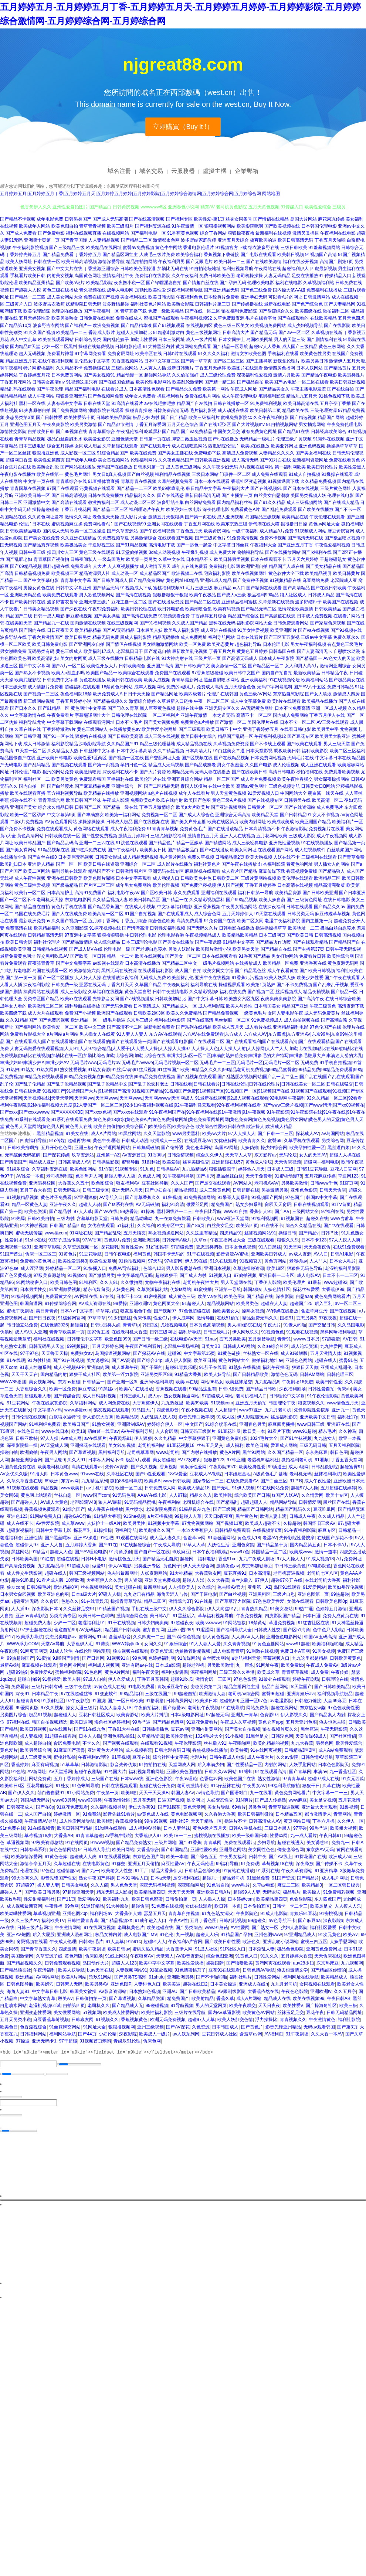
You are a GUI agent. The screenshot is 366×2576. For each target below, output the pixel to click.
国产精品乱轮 (108, 1233)
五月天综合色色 (239, 686)
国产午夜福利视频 (157, 531)
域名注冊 (119, 171)
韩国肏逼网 (31, 1303)
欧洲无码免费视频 (168, 2019)
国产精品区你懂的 (328, 1970)
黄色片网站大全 (234, 1360)
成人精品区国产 (154, 573)
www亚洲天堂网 (233, 1218)
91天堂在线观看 (270, 913)
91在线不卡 (272, 1225)
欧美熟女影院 (180, 304)
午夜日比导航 (208, 1211)
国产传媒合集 (67, 1395)
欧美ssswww (208, 1622)
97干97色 (29, 1353)
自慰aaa (304, 1296)
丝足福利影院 (284, 1417)
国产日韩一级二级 (150, 1339)
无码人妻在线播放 (212, 771)
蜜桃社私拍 (65, 1757)
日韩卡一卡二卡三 (290, 1906)
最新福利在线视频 (273, 233)
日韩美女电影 (74, 1885)
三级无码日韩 (312, 1445)
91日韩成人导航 (93, 1849)
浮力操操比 (266, 2019)
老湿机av (298, 1261)
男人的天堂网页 (211, 2005)
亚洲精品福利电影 (290, 1027)
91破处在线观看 (274, 1679)
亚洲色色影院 (159, 1778)
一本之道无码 (221, 715)
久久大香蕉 (218, 1580)
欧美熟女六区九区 (242, 998)
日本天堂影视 (259, 750)
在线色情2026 (54, 1325)
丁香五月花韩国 (152, 1679)
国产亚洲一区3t (122, 1381)
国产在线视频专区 (265, 800)
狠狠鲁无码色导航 (304, 1268)
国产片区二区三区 (97, 885)
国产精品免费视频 (220, 1013)
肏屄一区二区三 (40, 1254)
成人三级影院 (73, 991)
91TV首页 (341, 1204)
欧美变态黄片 (220, 644)
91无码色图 (123, 1495)
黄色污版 (73, 1956)
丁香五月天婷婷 (210, 368)
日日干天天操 (136, 693)
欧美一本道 (177, 1856)
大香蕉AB (63, 1835)
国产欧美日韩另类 (42, 1892)
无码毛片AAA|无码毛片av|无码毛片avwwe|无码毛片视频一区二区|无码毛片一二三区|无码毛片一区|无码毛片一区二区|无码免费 (194, 1062)
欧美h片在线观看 (284, 701)
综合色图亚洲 (219, 1956)
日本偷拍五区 (256, 1906)
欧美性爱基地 (102, 1261)
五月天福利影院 (344, 1445)
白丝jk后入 (242, 1580)
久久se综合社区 (273, 1346)
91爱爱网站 (314, 1587)
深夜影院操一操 (22, 1445)
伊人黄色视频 (216, 1636)
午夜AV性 (178, 1920)
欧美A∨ (350, 1934)
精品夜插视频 (316, 991)
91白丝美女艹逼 (229, 750)
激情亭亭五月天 (35, 1863)
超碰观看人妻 (37, 1395)
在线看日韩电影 (295, 729)
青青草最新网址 (187, 679)
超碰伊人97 (27, 1544)
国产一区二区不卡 (17, 899)
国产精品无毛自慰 (160, 1558)
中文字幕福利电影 (175, 906)
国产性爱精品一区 (244, 1764)
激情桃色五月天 (124, 1558)
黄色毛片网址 (78, 474)
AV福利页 (273, 2034)
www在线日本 (55, 1431)
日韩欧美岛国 (24, 1558)
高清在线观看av (87, 1466)
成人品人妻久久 (165, 1537)
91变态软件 (106, 1693)
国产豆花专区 (300, 736)
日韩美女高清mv (48, 382)
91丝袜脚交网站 (65, 2027)
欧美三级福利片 (204, 417)
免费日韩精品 (340, 686)
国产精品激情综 (76, 942)
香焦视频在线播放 (210, 1750)
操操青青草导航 (126, 1601)
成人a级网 (298, 1466)
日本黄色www (64, 1473)
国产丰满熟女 (90, 814)
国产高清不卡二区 (124, 1027)
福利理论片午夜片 (147, 509)
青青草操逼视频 (283, 1807)
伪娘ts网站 (180, 1289)
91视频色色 (272, 1332)
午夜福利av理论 (93, 1757)
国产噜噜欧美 (239, 1963)
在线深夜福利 (271, 906)
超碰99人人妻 (246, 1892)
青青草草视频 (295, 1672)
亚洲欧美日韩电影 (54, 757)
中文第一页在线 (38, 481)
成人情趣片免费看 (45, 686)
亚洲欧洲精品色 (25, 594)
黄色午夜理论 (106, 1140)
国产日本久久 (23, 708)
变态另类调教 (209, 1247)
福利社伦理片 (47, 942)
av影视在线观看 (108, 963)
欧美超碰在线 (160, 1927)
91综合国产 (73, 1509)
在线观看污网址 (99, 722)
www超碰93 (335, 1282)
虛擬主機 (215, 171)
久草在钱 (331, 1785)
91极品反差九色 (194, 1509)
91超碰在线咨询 (60, 1736)
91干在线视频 (200, 1254)
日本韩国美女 (267, 1006)
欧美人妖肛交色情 (235, 2019)
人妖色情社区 (277, 1289)
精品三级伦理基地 (157, 743)
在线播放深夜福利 (120, 977)
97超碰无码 (217, 1714)
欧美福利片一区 (347, 821)
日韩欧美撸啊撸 (22, 1147)
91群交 (118, 1863)
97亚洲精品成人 (300, 1934)
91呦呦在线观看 (110, 1828)
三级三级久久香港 (237, 1672)
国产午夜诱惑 (208, 942)
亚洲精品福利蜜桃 (239, 601)
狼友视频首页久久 (280, 1729)
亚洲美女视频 (32, 268)
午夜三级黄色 (322, 1006)
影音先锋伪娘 (123, 1764)
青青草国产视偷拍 (51, 559)
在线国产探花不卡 (335, 1537)
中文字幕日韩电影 (49, 1991)
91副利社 (151, 1162)
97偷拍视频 (245, 1275)
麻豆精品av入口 (229, 587)
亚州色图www (268, 1934)
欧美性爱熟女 (179, 1736)
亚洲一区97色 (253, 1700)
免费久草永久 (346, 637)
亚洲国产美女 (23, 807)
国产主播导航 (258, 361)
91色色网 (93, 1672)
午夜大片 (272, 1325)
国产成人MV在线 (85, 949)
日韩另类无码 (300, 913)
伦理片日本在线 (34, 524)
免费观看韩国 (92, 779)
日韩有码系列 (33, 1849)
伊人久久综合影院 (186, 1608)
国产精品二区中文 (179, 963)
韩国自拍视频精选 (49, 1722)
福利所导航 (190, 1332)
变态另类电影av (61, 1636)
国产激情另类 (101, 1275)
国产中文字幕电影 (41, 580)
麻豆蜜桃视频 (79, 616)
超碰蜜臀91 (351, 1466)
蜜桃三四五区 (314, 1941)
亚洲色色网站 (298, 1360)
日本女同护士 (231, 339)
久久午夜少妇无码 (220, 467)
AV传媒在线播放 (282, 1310)
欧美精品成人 (334, 1977)
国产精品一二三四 (27, 297)
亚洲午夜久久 (63, 1204)
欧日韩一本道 (227, 1906)
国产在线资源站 (299, 807)
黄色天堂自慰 (138, 991)
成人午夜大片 (260, 1757)
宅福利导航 (126, 1530)
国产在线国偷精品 (116, 382)
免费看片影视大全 (27, 1034)
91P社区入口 (232, 1949)
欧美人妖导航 (217, 1374)
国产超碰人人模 (25, 290)
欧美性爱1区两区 (90, 757)
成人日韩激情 (36, 743)
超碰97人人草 (201, 2019)
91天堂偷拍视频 (131, 552)
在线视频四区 (199, 325)
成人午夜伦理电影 (239, 396)
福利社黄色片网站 (148, 304)
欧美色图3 (234, 1296)
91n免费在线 (12, 1828)
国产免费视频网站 (69, 410)
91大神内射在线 (177, 658)
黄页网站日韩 (297, 1821)
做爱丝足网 (197, 1204)
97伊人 (261, 1580)
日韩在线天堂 (97, 403)
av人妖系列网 (186, 2034)
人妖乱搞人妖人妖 (158, 1417)
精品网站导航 (283, 1502)
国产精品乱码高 (62, 842)
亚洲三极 (83, 1147)
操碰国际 (215, 1963)
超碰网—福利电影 (321, 1162)
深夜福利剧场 (292, 1388)
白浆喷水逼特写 (64, 1417)
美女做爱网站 (67, 2012)
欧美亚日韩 (205, 1360)
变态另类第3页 (20, 417)
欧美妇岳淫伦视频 (345, 1587)
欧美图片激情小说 (213, 949)
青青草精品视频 (29, 439)
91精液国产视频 (113, 1608)
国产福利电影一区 (148, 233)
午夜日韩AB (338, 1998)
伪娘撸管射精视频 (192, 1651)
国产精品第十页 (272, 1544)
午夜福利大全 (263, 545)
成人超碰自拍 (37, 1743)
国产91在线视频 (68, 1360)
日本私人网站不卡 (105, 1459)
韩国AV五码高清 (320, 1636)
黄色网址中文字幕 (88, 708)
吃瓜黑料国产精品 (162, 431)
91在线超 (203, 1601)
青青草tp (131, 1325)
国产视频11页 (229, 1523)
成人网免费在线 (114, 1402)
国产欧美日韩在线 (27, 601)
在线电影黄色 (95, 1863)
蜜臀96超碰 (273, 1693)
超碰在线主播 (189, 708)
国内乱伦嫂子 (115, 339)
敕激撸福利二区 (103, 502)
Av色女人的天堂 (339, 658)
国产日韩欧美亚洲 (320, 892)
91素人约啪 (294, 1325)
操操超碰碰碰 (45, 509)
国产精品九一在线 (51, 623)
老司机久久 (99, 2005)
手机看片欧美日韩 (27, 275)
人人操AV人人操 (247, 1636)
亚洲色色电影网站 (284, 1636)
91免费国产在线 (219, 920)
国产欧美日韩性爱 (222, 1941)
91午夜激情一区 (187, 226)
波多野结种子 (308, 601)
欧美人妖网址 (19, 261)
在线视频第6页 (267, 1530)
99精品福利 (131, 1693)
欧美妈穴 (45, 1984)
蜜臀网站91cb (92, 1636)
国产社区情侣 (342, 1736)
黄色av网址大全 (324, 524)
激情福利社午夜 (117, 275)
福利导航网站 (221, 637)
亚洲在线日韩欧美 (64, 878)
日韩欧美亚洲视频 (212, 460)
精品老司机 (233, 1878)
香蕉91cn (227, 1558)
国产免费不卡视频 (17, 828)
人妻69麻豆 (334, 1700)
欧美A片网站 (74, 1977)
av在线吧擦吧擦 (160, 403)
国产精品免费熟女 (134, 1842)
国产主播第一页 (237, 495)
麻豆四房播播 (281, 1424)
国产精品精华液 (136, 325)
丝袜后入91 (215, 1743)
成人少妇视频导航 (305, 325)
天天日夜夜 (269, 2005)
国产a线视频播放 (137, 998)
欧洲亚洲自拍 (254, 566)
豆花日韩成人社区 (219, 2034)
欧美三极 (348, 2005)
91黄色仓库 (56, 1856)
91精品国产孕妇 (236, 1934)
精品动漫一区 (129, 375)
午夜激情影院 (294, 828)
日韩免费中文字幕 (60, 679)
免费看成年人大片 (88, 566)
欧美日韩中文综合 (198, 736)
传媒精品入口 (338, 275)
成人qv (155, 1395)
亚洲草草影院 (47, 1247)
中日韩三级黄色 (290, 1565)
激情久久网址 (78, 516)
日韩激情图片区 (131, 871)
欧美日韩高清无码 (295, 240)
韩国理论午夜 (282, 1402)
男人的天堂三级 (289, 339)
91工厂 (142, 1870)
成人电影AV (308, 1275)
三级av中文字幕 (316, 637)
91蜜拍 (43, 1658)
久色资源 (201, 2027)
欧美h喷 (129, 1792)
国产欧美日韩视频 (317, 970)
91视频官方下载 (231, 247)
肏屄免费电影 (67, 1743)
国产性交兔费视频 (99, 835)
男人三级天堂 (336, 743)
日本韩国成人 (225, 2027)
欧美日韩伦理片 (322, 467)
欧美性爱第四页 (49, 460)
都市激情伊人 (318, 1814)
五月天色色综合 (182, 424)
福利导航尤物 (32, 722)
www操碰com (77, 1410)
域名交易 (151, 171)
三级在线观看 (261, 1240)
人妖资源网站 (153, 1573)
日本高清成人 (146, 1006)
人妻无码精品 (277, 275)
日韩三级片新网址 (34, 1927)
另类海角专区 (63, 1615)
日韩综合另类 (88, 339)
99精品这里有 (202, 1388)
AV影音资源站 (190, 1956)
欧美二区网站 (36, 871)
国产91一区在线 (58, 736)
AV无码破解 (147, 1204)
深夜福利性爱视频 (254, 375)
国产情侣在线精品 (271, 219)
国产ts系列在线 (118, 1204)
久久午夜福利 (185, 275)
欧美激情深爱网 (26, 1856)
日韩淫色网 (282, 1736)
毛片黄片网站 (172, 857)
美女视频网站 (42, 1381)
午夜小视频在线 (196, 1410)
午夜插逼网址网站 (112, 1147)
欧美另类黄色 (64, 779)
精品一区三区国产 (221, 779)
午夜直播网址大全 (227, 1240)
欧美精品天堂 (265, 814)
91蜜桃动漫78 (288, 1176)
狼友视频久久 (311, 1402)
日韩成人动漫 (135, 1140)
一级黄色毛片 (253, 1013)
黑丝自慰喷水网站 (221, 679)
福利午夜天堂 (145, 1672)
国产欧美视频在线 (282, 226)
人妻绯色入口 (147, 1984)
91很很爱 (51, 1679)
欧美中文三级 (92, 1027)
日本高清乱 (260, 1573)
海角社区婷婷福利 (112, 1722)
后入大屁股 (44, 1934)
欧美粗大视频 (343, 1828)
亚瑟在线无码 (92, 984)
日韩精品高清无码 (45, 935)
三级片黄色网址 (335, 488)
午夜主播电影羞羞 (308, 389)
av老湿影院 (281, 1700)
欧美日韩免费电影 (50, 644)
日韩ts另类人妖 (106, 1325)
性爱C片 (161, 1318)
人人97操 (178, 1495)
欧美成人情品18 (193, 1487)
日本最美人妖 (149, 630)
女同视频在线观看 (317, 1984)
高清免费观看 (189, 920)
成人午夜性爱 (317, 1480)
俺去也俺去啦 (332, 1722)
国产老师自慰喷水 (149, 949)
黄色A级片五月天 (210, 1828)
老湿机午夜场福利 (181, 1346)
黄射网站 (9, 1629)
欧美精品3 (312, 1885)
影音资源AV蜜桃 (232, 1254)
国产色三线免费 (256, 290)
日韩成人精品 (321, 594)
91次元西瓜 (353, 1778)
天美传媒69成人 (311, 1736)
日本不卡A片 (336, 1544)
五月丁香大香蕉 (35, 1190)
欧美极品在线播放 (320, 701)
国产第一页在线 (200, 516)
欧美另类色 (247, 1303)
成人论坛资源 (304, 1346)
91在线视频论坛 (284, 679)
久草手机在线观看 (301, 1140)
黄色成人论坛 (258, 1162)
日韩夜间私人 (83, 559)
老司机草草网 (140, 1452)
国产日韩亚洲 (27, 736)
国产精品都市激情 (115, 424)
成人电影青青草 (228, 1651)
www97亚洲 (250, 1410)
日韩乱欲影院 (324, 1466)
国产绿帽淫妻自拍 (164, 282)
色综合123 (153, 1268)
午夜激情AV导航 (40, 1821)
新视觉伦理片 (286, 361)
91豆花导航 (90, 1254)
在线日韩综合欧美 (343, 998)
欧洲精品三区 (327, 878)
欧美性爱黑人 (352, 467)
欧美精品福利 (47, 928)
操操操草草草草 (341, 446)
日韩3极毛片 (39, 1587)
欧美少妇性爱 (310, 977)
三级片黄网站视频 (258, 878)
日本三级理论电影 (139, 942)
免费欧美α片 (143, 800)
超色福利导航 (248, 644)
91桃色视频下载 (334, 396)
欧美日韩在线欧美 (124, 679)
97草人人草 (193, 1544)
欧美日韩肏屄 (19, 942)
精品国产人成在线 (286, 566)
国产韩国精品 (174, 1849)
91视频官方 (251, 1261)
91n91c (133, 1941)
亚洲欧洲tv (139, 1303)
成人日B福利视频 (99, 1395)
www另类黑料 (186, 1133)
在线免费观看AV (242, 1480)
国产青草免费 (351, 857)
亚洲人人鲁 (52, 1544)
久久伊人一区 (350, 1821)
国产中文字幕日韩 (205, 998)
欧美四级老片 (192, 693)
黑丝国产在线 (336, 1502)
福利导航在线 (203, 984)
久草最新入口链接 (175, 701)
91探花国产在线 (310, 1856)
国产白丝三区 (274, 1480)
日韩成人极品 (119, 821)
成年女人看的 (13, 1006)
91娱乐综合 (18, 1169)
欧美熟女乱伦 (45, 467)
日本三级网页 (272, 935)
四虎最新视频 (323, 268)
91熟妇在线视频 (244, 1367)
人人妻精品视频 (103, 240)
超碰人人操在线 (344, 1155)
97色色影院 (245, 1679)
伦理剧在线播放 (66, 311)
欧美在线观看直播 (27, 793)
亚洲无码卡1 (44, 2041)
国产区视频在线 (197, 757)
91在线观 (16, 1360)
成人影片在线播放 (175, 864)
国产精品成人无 (127, 2005)
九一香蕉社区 (342, 1771)
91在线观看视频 (114, 1856)
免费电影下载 (207, 453)
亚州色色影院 (304, 1190)
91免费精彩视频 (339, 1892)
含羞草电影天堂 (92, 1218)
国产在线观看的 (293, 318)
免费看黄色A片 (245, 509)
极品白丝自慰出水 (64, 439)
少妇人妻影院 (294, 1927)
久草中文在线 (171, 559)
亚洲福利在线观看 (219, 892)
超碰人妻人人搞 (119, 1176)
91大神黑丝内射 (158, 346)
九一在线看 (261, 1792)
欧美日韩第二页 (265, 410)
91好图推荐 (157, 1247)
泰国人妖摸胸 (193, 786)
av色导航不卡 (282, 1920)
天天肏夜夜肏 (317, 1247)
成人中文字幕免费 (248, 701)
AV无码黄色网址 (257, 708)
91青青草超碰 (89, 1835)
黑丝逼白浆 (339, 1147)
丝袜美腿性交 (196, 1162)
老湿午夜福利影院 (282, 920)
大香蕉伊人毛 (80, 1643)
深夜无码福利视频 (157, 1885)
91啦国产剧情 (65, 1658)
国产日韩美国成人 (110, 580)
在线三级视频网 (122, 623)
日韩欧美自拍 (40, 1218)
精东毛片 (327, 1431)
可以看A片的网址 (285, 297)
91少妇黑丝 (119, 1318)
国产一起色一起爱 (194, 545)
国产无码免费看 (116, 1006)
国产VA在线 (106, 1211)
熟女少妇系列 (248, 1204)
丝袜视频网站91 (260, 1233)
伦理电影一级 (117, 949)
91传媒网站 (188, 1658)
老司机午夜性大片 (200, 1282)
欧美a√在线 (187, 1381)
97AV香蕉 (92, 1240)
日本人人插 (90, 1736)
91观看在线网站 (131, 1537)
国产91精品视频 (131, 545)
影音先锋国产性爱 (58, 1878)
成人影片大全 (133, 516)
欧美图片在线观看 (245, 368)
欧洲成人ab (340, 1856)
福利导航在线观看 (69, 871)
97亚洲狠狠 (85, 1197)
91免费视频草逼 (113, 538)
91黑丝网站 (129, 1133)
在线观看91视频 (156, 1743)
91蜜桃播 (203, 1289)
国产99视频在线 (71, 431)
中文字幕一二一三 (330, 1792)
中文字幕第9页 (61, 814)
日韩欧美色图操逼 (138, 268)
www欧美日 (72, 1487)
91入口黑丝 (269, 1247)
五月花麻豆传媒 (320, 1176)
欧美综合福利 (189, 254)
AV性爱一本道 (30, 1176)
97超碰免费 (182, 1247)
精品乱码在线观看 (17, 389)
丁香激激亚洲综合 (101, 268)
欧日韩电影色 (170, 608)
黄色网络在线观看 (91, 828)
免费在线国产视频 (101, 297)
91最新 (314, 1282)
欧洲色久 (251, 1941)
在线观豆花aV (198, 1140)
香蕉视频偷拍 (128, 1821)
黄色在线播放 (92, 679)
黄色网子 (172, 1565)
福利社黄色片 (207, 864)
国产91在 (108, 1544)
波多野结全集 (170, 502)
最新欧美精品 (307, 672)
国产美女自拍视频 (242, 1729)
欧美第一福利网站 (122, 814)
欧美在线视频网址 (249, 573)
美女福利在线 (133, 297)
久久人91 (109, 1282)
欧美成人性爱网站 (121, 2012)
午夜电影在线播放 (17, 474)
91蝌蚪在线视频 (329, 439)
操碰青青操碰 (138, 410)
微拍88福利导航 (126, 1480)
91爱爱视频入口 (263, 793)
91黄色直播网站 (268, 1643)
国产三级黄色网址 (304, 899)
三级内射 (65, 1218)
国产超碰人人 (24, 1502)
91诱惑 (102, 1643)
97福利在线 (332, 1211)
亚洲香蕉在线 (313, 963)
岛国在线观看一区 (50, 970)
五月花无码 (144, 1800)
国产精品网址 (164, 693)
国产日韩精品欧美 (250, 1374)
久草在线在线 (27, 729)
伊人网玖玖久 (245, 1332)
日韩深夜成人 (20, 1807)
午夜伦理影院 (187, 1743)
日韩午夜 (258, 1856)
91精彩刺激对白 (168, 332)
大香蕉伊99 (333, 1289)
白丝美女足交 (220, 1225)
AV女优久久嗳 (14, 1473)
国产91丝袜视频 (296, 1438)
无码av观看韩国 (319, 2027)
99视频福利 (78, 1346)
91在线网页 (76, 1842)
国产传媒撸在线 (247, 304)
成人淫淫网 (32, 1268)
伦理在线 (29, 1870)
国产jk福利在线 (317, 552)
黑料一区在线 (32, 403)
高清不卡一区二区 (254, 715)
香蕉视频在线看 (171, 1388)
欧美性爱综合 (349, 1743)
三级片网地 (165, 1842)
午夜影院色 (247, 1913)
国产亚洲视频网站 (228, 807)
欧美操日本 (206, 1700)
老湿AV (269, 1537)
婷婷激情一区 (67, 1814)
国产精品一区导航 (230, 346)
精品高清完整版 (329, 885)
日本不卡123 (313, 1240)
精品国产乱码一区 (235, 736)
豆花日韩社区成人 (96, 1714)
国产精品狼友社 (15, 1970)
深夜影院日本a (46, 1608)
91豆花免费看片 (202, 1722)
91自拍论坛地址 (205, 268)
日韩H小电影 (93, 1558)
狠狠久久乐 (288, 1240)
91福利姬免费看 (44, 1424)
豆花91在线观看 (224, 1970)
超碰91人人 (154, 1941)
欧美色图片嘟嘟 (99, 878)
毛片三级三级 (199, 587)
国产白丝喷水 (60, 786)
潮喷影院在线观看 (106, 410)
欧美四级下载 (13, 1013)
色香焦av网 (211, 1778)
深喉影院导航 (92, 743)
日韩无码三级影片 (198, 1431)
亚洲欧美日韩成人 (269, 1254)
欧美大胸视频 (258, 857)
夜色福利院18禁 (76, 693)
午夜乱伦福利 (129, 431)
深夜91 (22, 1693)
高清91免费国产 (90, 892)
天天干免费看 (258, 1176)
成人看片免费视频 (258, 779)
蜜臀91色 (348, 1360)
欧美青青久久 (251, 1140)
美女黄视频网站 (113, 460)
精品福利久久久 (140, 495)
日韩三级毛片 (216, 1332)
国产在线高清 (200, 1020)
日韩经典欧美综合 (328, 431)
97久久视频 (52, 1707)
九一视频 (185, 1934)
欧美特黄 (239, 1750)
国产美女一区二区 (183, 956)
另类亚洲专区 (147, 1565)
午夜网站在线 (267, 268)
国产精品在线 (260, 1296)
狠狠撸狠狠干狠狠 (170, 594)
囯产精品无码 (263, 332)
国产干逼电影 (203, 1594)
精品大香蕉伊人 (166, 1870)
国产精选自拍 (157, 651)
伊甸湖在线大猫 (263, 524)
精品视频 (49, 1487)
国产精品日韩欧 (261, 1388)
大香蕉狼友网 (208, 1573)
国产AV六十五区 (310, 686)
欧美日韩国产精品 (74, 1828)
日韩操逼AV (168, 1169)
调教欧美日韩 (287, 750)
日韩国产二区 (88, 807)
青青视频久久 (293, 2019)
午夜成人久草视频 (238, 1722)
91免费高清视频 (242, 538)
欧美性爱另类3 (72, 1261)
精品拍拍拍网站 (141, 261)
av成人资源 (300, 1254)
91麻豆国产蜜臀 (69, 1750)
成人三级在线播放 (105, 658)
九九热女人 (325, 1438)
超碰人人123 (124, 1963)
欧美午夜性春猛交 (295, 779)
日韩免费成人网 (160, 1487)
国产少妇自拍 (158, 1190)
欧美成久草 (268, 1672)
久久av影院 (287, 1757)
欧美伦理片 (294, 1282)
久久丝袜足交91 (79, 1608)
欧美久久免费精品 (184, 1013)
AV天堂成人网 (54, 1445)
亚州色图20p (75, 1913)
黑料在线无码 (222, 623)
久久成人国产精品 (189, 623)
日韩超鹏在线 (246, 1190)
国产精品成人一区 (179, 1006)
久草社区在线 (119, 1473)
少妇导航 (266, 1842)
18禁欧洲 (75, 1580)
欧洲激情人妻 (212, 1693)
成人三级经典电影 (250, 842)
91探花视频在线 (105, 928)
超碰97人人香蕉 (265, 346)
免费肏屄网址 (121, 353)
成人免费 (320, 1672)
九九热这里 (172, 1402)
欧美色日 (9, 2027)
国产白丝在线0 (42, 857)
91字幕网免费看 (90, 353)
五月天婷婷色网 (107, 1346)
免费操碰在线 (97, 368)
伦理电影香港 (170, 935)
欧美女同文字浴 (218, 970)
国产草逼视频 (82, 1452)
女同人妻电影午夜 (285, 1013)
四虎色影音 (167, 1410)
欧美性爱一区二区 (60, 1027)
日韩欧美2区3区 (149, 1013)
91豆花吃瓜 (229, 1431)
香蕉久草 (225, 1998)
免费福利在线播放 (324, 290)
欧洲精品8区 (66, 1587)
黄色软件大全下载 (286, 573)
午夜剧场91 (120, 1438)
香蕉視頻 (168, 1466)
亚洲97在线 (338, 1424)
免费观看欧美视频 (342, 771)
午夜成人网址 (243, 389)
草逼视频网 (18, 1842)
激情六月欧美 (286, 375)
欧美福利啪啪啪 (327, 1643)
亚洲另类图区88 (156, 1374)
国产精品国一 (308, 658)
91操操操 (103, 1530)
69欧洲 (51, 1480)
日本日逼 (312, 1615)
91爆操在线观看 (337, 474)
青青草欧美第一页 (67, 1332)
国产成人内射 (193, 1275)
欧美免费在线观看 (60, 594)
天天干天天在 (24, 1374)
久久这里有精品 (201, 1233)
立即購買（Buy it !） (183, 126)
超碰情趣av (68, 1870)
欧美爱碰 (171, 1162)
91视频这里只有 (82, 382)
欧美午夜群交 (242, 2005)
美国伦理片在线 (262, 722)
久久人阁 (99, 1885)
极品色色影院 (290, 1949)
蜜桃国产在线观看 (161, 318)
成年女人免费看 (140, 396)
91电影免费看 (141, 1686)
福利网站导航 (62, 2034)
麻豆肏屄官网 (341, 531)
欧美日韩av (119, 1949)
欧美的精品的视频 (271, 1743)
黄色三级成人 (69, 651)
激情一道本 (326, 1551)
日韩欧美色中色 (195, 878)
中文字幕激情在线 (27, 715)
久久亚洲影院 (74, 928)
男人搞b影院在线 (244, 1325)
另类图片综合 (13, 1714)
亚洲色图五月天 (25, 424)
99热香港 (129, 1211)
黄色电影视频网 (186, 1814)
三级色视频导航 (284, 786)
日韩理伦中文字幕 (84, 1339)
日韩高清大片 (236, 332)
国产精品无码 (105, 587)
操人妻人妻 (48, 1885)
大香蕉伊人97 (148, 1835)
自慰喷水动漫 (346, 651)
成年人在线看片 (194, 793)
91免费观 (250, 1863)
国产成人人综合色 (196, 814)
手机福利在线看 (283, 353)
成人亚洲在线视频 (218, 630)
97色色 (47, 1870)
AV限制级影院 (231, 1991)
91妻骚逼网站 (221, 1537)
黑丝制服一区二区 (232, 1020)
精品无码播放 (166, 637)
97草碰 (300, 1828)
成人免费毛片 (329, 807)
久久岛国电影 (351, 1325)
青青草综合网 (51, 800)
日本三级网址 (171, 339)
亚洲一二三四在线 (97, 842)
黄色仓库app (270, 1722)
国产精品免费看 (58, 254)
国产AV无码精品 (118, 630)
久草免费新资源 (228, 318)
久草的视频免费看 (175, 481)
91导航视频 (181, 2005)
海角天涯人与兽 (172, 1594)
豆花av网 (180, 1729)
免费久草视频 (200, 857)
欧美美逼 (171, 1984)
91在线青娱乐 (94, 1601)
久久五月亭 (345, 1991)
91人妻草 (115, 1941)
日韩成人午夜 (302, 1516)
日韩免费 (119, 1218)
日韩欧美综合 (132, 665)
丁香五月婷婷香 (260, 885)
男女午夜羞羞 (230, 764)
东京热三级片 (139, 1020)
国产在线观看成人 (175, 913)
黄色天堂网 (194, 1807)
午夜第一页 (107, 1792)
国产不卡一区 (348, 509)
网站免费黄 (257, 1707)
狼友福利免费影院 (239, 311)
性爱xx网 (279, 1835)
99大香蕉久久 (24, 1878)
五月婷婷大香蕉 (80, 1544)
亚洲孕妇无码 (254, 297)
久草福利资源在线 (49, 1169)
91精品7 (39, 1551)
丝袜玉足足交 (210, 1445)
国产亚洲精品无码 (221, 290)
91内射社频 (38, 1360)
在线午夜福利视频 (56, 361)
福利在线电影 (288, 282)
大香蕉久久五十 (73, 1183)
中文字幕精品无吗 (135, 1275)
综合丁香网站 (213, 233)
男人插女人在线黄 (97, 1034)
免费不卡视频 (273, 538)
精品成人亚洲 (42, 1162)
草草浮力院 (107, 1310)
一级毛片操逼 (112, 1020)
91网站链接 (234, 1622)
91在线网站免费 (272, 1487)
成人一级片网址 (201, 339)
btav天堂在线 (100, 1970)
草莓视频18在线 (277, 1863)
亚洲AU (169, 1991)
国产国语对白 (234, 1792)
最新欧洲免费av (34, 920)
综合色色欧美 (161, 920)
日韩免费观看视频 (62, 1963)
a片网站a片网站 (62, 1034)
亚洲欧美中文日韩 (317, 1417)
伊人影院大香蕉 (97, 1417)
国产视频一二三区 (41, 693)
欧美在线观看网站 (56, 339)
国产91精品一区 (54, 708)
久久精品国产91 (122, 743)
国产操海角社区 (321, 2005)
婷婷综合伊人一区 (165, 1424)
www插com (56, 1233)
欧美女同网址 (243, 849)
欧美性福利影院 (156, 2012)
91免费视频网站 (199, 1197)
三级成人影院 (302, 835)
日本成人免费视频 (314, 616)
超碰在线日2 (195, 1984)
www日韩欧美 (176, 1480)
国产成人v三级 (231, 594)
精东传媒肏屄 (96, 1289)
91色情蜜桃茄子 (190, 1970)
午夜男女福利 (233, 1856)
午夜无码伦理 (200, 1863)
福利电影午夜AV (124, 892)
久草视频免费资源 (231, 743)
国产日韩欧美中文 (192, 665)
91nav (211, 1339)
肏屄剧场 (94, 1956)
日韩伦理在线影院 (129, 715)
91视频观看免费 (174, 616)
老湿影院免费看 (161, 1509)
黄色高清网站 (30, 835)
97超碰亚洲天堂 (78, 1892)
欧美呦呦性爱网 (15, 1913)
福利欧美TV (53, 1920)
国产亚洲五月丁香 (295, 545)
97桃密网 (173, 1261)
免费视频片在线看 (326, 828)
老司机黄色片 (131, 1927)
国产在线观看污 (154, 446)
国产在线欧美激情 (264, 261)
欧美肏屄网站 (217, 531)
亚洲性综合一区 (126, 786)
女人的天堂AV (313, 1155)
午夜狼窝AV (141, 1956)
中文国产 (194, 1424)
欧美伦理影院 (36, 311)
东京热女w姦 (312, 1707)
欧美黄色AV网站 (259, 2012)
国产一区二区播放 (56, 977)
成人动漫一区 (124, 573)
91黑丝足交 (257, 1736)
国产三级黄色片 (210, 538)
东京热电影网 (78, 899)
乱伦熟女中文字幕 (92, 361)
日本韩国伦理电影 (319, 226)
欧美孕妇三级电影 (183, 509)
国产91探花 (169, 1807)
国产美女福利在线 (313, 453)
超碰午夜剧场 (87, 1771)
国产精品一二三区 (134, 488)
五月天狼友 (134, 1233)
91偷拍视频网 (132, 1261)
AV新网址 (36, 1771)
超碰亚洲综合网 (26, 1459)
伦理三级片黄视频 (294, 439)
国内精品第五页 (305, 1544)
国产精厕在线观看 (264, 587)
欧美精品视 (127, 1417)
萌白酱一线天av (103, 1431)
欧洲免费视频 (106, 325)
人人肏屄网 (167, 1431)
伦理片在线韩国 (222, 693)
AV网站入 (242, 1183)
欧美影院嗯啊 (250, 226)
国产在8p (45, 1807)
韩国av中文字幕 (322, 1197)
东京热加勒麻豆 (256, 1565)
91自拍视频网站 (281, 424)
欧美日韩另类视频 (232, 559)
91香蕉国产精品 (254, 956)
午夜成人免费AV (322, 1665)
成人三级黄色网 (214, 1190)
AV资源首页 (133, 1155)
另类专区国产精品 (41, 998)
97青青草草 (293, 1778)
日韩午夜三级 (32, 552)
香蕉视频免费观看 (42, 1509)
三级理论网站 (124, 368)
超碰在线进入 (290, 1842)
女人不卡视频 (325, 814)
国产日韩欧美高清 (125, 736)
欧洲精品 (24, 1977)
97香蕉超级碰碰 (207, 672)
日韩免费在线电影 (97, 318)
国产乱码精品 (36, 764)
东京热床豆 (316, 1452)
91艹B (296, 1480)
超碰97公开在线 (286, 1580)
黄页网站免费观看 (193, 346)
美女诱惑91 (98, 1360)
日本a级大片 (83, 1594)
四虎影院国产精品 (282, 1615)
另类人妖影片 (181, 949)
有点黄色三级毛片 (345, 644)
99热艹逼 (304, 1608)
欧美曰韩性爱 (329, 1381)
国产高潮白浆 (334, 1020)
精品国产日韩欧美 (122, 1629)
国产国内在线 (32, 630)
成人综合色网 (207, 913)
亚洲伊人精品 (41, 864)
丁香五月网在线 (199, 524)
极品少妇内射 (146, 417)
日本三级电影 (32, 446)
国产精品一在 (175, 899)
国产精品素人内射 (327, 1714)
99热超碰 (340, 1594)
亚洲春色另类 (252, 1424)
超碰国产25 (301, 1303)
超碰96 (174, 1353)
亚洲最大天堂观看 (319, 1807)
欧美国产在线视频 (340, 601)
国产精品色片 (162, 842)
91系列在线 (267, 1870)
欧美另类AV (96, 1984)
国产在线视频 (343, 1310)
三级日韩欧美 (294, 247)
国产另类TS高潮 (130, 1977)
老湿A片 (198, 1757)
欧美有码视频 (226, 608)
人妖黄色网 (123, 1289)
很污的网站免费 (58, 771)
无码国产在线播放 (114, 467)
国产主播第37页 (308, 949)
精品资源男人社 (94, 573)
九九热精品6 (194, 1169)
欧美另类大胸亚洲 (332, 736)
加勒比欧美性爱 (150, 290)
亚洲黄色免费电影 (230, 1438)
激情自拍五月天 (202, 835)
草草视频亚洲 (46, 1913)
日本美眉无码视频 (76, 857)
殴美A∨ (65, 1998)
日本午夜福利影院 (210, 1551)
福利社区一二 (36, 779)
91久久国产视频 (39, 332)
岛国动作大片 (95, 1963)
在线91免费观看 (349, 1247)
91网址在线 (81, 1233)
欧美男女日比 (153, 849)
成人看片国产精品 (239, 871)
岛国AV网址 (226, 1147)
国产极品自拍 (250, 382)
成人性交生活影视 (24, 1573)
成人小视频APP (69, 1367)
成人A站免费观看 (335, 1750)
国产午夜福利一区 (101, 311)
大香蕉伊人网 (179, 1949)
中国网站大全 (293, 793)
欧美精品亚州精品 (36, 282)
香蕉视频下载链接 (221, 254)
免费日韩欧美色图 (217, 275)
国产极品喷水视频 (342, 538)
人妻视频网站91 (131, 1970)
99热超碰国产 (20, 1658)
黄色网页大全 (166, 1303)
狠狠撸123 (214, 1459)
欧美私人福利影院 (181, 630)
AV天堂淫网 (60, 1771)
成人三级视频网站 (304, 502)
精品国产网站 (331, 417)
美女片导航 (218, 1807)
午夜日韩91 (330, 1835)
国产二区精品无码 (161, 786)
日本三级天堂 (13, 686)
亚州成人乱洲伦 (336, 1367)
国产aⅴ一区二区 (294, 332)
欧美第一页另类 (141, 559)
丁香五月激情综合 (157, 807)
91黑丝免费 (258, 1878)
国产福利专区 (179, 219)
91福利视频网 (264, 1218)
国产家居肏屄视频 (328, 623)
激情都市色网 (166, 240)
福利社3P (179, 1821)
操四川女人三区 (62, 552)
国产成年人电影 (81, 460)
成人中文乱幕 (23, 339)
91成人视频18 (320, 1558)
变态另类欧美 (232, 1339)
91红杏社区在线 (313, 1622)
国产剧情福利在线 (324, 339)
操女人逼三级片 (81, 1707)
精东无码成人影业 (114, 1892)
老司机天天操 (50, 899)
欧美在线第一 (50, 474)
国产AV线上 (280, 1856)
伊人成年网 (183, 1318)
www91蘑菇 (216, 1927)
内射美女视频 (60, 275)
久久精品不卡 (69, 368)
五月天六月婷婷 (302, 559)
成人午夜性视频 (29, 878)
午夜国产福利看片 (143, 1346)
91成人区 (225, 1417)
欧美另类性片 (351, 375)
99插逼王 (277, 1466)
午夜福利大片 (236, 488)
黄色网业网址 (72, 1665)
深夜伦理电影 (216, 509)
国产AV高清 (123, 1360)
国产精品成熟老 (200, 764)
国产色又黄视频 (15, 1275)
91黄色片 (67, 1254)
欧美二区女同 (250, 920)
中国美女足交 (226, 431)
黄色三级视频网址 (203, 332)
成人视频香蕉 (138, 1750)
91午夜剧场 (297, 2034)
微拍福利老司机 (296, 1459)
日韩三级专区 (95, 1190)
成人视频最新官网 (24, 1906)
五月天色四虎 (351, 318)
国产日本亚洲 (352, 892)
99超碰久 (257, 1920)
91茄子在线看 (212, 1367)
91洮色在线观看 (131, 842)
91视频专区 (126, 1169)
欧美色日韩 (257, 1445)
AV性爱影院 (47, 1523)
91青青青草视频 (162, 828)
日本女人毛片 (342, 1261)
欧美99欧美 (197, 1402)
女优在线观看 (101, 1225)
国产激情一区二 (230, 722)
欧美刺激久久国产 (156, 1530)
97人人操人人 (241, 1133)
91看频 (321, 1459)
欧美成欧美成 (280, 821)
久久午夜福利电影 (271, 417)
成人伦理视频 (286, 764)
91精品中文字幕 (238, 942)
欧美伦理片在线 (150, 779)
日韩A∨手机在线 (245, 1828)
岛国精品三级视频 (263, 516)
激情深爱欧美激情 (295, 608)
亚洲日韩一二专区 (276, 1275)
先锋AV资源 (116, 1466)
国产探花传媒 (56, 1155)
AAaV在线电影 (152, 1495)
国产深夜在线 (73, 608)
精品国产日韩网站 (255, 1509)
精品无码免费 (105, 637)
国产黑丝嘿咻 (58, 1537)
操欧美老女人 (226, 1310)
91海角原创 (120, 1551)
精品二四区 (155, 1601)
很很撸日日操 (294, 524)
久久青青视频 (236, 1643)
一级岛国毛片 (111, 559)
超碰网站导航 (157, 375)
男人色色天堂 (124, 1885)
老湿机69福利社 (263, 1459)
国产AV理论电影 (91, 1551)
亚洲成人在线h (253, 1984)
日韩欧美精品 (328, 608)
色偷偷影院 (300, 1899)
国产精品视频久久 (110, 701)
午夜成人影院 (115, 800)
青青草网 (212, 1842)
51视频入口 (220, 1275)
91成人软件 (61, 1651)
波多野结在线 (13, 637)
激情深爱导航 (111, 261)
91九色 (147, 1169)
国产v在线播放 (214, 849)
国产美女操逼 (107, 616)
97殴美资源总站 (49, 1275)
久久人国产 (182, 1183)
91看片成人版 (49, 1580)
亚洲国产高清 (160, 665)
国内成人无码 (56, 531)
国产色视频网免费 (105, 396)
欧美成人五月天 (228, 1027)
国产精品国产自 (344, 942)
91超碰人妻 (78, 1565)
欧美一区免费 (192, 644)
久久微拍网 (132, 1282)
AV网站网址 (47, 1977)
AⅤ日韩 (350, 1339)
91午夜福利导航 (178, 1176)
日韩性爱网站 (267, 1977)
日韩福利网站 (33, 2034)
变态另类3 (306, 1318)
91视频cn (76, 1275)
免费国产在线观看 (172, 672)
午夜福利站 (169, 1502)
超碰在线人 (326, 1360)
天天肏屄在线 (327, 1956)
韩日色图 (339, 1452)
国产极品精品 (64, 885)
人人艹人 (318, 1261)
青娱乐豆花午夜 (172, 1686)
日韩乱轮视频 (232, 1920)
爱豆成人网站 (284, 1445)
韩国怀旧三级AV (319, 1523)
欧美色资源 (35, 1211)
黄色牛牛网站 (168, 247)
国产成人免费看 (21, 233)
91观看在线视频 (302, 1332)
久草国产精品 (148, 984)
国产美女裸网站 (21, 849)
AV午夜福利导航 (137, 1431)
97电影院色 (319, 1565)
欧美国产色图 (197, 800)
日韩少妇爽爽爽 (152, 1622)
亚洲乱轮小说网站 (280, 1941)
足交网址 (195, 1800)
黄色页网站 (275, 1261)
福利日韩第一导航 (255, 892)
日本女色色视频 (240, 1247)
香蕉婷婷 (20, 1764)
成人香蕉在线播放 (105, 1509)
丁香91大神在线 (123, 1729)
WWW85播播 (13, 1381)
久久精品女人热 (62, 750)
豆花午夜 (315, 2012)
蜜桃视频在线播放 (212, 1835)
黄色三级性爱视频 (32, 885)
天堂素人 (165, 1956)
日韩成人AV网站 (239, 1346)
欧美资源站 (127, 1714)
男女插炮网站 (312, 424)
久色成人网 (149, 1176)
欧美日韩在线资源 (101, 864)
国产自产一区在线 (152, 1551)
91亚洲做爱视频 (65, 1289)
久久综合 (206, 1587)
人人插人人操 (212, 1899)
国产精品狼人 (331, 871)
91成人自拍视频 (304, 474)
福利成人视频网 (103, 1665)
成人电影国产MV (140, 1934)
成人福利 (235, 1445)
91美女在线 (77, 1133)
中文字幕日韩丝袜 (231, 545)
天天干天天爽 (181, 1892)
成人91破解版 (294, 1353)
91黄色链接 (229, 1353)
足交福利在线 (186, 1878)
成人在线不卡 (20, 1523)
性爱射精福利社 (39, 1899)
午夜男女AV (254, 1785)
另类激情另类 (274, 1190)
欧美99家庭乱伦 (168, 488)
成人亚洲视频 (230, 516)
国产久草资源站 (122, 531)
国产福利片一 (78, 325)
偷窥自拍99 (65, 1629)
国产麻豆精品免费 (92, 786)
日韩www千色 (324, 1183)
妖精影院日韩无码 (83, 304)
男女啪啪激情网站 (160, 644)
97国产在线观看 (62, 488)
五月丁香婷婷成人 (71, 1778)
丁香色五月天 (189, 531)
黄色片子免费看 (56, 1197)
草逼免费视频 (282, 1622)
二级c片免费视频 (26, 821)
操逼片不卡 (235, 1821)
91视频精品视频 (22, 1197)
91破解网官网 (71, 1318)
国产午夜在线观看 (342, 977)
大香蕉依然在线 (263, 1991)
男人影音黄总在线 (183, 1268)
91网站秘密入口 (32, 1282)
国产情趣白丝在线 (200, 282)
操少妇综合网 (274, 1147)
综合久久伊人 (209, 1155)
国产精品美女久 (273, 389)
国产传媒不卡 (329, 1863)
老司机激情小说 (192, 1785)
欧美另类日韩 (314, 361)
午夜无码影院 (334, 1729)
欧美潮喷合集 (198, 608)
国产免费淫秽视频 (198, 885)
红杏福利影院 (271, 864)
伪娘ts (6, 1332)
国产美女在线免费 (42, 538)
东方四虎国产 (327, 1899)
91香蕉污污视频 (247, 977)
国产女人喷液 (318, 693)
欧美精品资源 (288, 892)
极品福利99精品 (263, 594)
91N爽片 (244, 1800)
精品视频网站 (220, 1303)
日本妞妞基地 (237, 1473)
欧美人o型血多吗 (68, 672)
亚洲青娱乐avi (301, 1693)
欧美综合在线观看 (136, 672)
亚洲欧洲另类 (146, 1240)
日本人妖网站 (309, 368)
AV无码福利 (90, 1629)
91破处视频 (160, 1970)
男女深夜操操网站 (331, 779)
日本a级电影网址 (187, 1714)
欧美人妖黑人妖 (279, 977)
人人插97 (20, 1608)
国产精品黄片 (337, 368)
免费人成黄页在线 (340, 1615)
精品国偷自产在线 (17, 757)
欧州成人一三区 (166, 1140)
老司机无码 (300, 1473)
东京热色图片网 (148, 1856)
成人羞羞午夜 (125, 1367)
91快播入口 (94, 1268)
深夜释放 (305, 1863)
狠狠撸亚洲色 (45, 453)
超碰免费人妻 (37, 1622)
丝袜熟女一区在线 (260, 1353)
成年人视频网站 (149, 686)
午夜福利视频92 (196, 318)
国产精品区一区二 (266, 665)
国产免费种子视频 (250, 580)
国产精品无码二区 (259, 608)
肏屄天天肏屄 (278, 1204)
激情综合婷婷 (142, 701)
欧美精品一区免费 (280, 963)
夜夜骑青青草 (41, 963)
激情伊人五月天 (344, 361)
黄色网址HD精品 (182, 580)
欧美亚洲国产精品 (313, 821)
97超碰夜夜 (181, 1622)
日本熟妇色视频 (144, 1991)
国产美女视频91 (99, 375)
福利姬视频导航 (237, 268)
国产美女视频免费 (161, 722)
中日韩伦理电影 (140, 935)
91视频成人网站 (310, 531)
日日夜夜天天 (60, 630)
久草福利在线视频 (105, 991)
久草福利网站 (83, 1402)
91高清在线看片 (127, 403)
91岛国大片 (143, 1410)
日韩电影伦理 (128, 346)
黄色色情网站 (62, 1849)
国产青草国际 (74, 240)
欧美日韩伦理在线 (138, 608)
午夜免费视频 (249, 1615)
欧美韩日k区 (12, 1785)
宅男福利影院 (271, 396)
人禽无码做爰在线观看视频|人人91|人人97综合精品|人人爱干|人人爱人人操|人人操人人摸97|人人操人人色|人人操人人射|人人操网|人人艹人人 (149, 1048)
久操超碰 (292, 1523)
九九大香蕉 (302, 1743)
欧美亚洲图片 (283, 630)
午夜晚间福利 (176, 984)
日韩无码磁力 (67, 1190)
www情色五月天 (343, 1402)
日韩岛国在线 (282, 651)
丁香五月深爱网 (150, 424)
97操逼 (22, 2041)
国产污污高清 (135, 928)
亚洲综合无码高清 (233, 814)
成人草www (72, 1523)
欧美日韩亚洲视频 (347, 382)
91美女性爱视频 (253, 630)
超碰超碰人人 (254, 1502)
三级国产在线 (104, 1778)
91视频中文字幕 (163, 1523)
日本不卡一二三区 (340, 1275)
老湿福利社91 (91, 1622)
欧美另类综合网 (35, 1750)
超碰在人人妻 (274, 1303)
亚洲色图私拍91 (119, 1736)
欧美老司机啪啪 (53, 1466)
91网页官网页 (33, 1651)
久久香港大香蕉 (219, 1814)
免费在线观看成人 (54, 828)
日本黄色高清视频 (207, 1325)
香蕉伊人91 (261, 1211)
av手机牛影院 (99, 1487)
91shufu (157, 1977)
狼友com (15, 1587)
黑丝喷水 (134, 1509)
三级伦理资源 (323, 410)
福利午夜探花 (275, 1367)
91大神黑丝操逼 (347, 1622)
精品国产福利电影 (82, 389)
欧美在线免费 (143, 453)
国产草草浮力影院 (233, 1601)
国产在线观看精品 (310, 942)
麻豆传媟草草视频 (332, 913)
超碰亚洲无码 (25, 1601)
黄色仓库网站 (199, 1147)
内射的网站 (275, 1764)
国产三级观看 (192, 729)
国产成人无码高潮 (110, 219)
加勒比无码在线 (172, 268)
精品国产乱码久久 (293, 1509)
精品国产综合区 (243, 616)
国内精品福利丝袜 (235, 502)
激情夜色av (227, 1565)
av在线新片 (95, 1438)
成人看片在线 (258, 1027)
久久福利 (146, 1225)
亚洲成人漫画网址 (74, 1934)
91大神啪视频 (33, 1225)
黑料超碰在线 (56, 566)
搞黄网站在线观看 (41, 991)
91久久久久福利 (213, 353)
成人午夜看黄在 (282, 970)
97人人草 (83, 1211)
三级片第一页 (207, 658)
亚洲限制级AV (131, 1424)
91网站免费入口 (45, 1516)
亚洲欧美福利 (254, 679)
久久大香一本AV (327, 2034)
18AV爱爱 (177, 1473)
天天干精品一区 (206, 1821)
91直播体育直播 (103, 481)
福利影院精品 (64, 743)
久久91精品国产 (21, 1020)
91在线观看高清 (271, 1771)
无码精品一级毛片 (257, 439)
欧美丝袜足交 (239, 1381)
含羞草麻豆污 (314, 1310)
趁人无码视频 (32, 353)
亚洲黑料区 (259, 1594)
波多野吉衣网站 (48, 325)
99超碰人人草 (187, 1516)
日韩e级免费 (230, 1388)
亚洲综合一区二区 (138, 864)
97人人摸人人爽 (344, 1240)
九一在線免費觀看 (172, 1218)
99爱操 (120, 1303)
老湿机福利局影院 (342, 1268)
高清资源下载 (351, 1006)
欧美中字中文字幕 (156, 1963)
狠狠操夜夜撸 (241, 233)
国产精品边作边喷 (273, 942)
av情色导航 (207, 1792)
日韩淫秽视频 (180, 1155)
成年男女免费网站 (133, 885)
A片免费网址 (349, 1558)
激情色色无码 (284, 1374)
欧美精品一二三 (71, 332)
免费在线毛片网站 (202, 396)
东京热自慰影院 (288, 693)
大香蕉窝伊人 (145, 1402)
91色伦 (166, 1934)
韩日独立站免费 (22, 1325)
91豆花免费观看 (72, 1807)
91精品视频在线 (54, 849)
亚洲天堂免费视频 (162, 1580)
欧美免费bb (292, 1665)
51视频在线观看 (22, 1487)
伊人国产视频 (230, 885)
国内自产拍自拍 (276, 672)
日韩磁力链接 (308, 1700)
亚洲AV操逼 (85, 1537)
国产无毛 (221, 1487)
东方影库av (265, 1155)
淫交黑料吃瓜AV (53, 956)
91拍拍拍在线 (152, 1764)
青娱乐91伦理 (126, 2041)
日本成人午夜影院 (276, 658)
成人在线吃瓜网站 (189, 446)
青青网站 (342, 1814)
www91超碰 (304, 1431)
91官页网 (349, 1183)
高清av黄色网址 (252, 786)
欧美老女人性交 (116, 1870)
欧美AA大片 (214, 1133)
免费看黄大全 (58, 1296)
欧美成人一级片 (154, 2034)
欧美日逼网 (81, 1722)
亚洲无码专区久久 (222, 708)
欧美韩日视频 (290, 254)
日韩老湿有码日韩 (172, 1750)
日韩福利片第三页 (212, 304)
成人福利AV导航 (145, 1828)
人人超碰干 (225, 1410)
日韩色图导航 (20, 1984)
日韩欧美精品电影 (23, 531)
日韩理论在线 (335, 1679)
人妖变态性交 (220, 1800)
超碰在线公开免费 (157, 1785)
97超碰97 (25, 1885)
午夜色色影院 (294, 1991)
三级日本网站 (205, 474)
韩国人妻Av (182, 1792)
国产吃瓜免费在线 (88, 849)
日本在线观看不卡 (268, 559)
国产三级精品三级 (67, 247)
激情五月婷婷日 (133, 835)
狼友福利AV (127, 1183)
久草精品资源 (150, 1736)
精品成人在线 (277, 1998)
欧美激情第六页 (84, 970)
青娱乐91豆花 (303, 1913)
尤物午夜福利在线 (162, 1282)
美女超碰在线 (128, 1587)
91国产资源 (283, 1878)
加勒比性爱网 (144, 339)
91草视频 (121, 1757)
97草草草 (97, 1318)
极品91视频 (40, 1714)
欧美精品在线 (295, 516)
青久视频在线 (92, 290)
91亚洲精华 (326, 1870)
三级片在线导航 (190, 2012)
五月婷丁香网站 (103, 920)
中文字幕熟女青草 (37, 1998)
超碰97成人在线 (323, 1778)
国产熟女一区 (265, 1927)
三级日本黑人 (277, 1828)
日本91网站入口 (132, 1878)
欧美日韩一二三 (229, 261)
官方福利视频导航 (64, 793)
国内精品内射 (53, 1374)
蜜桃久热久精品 (147, 1949)
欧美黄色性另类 (315, 353)
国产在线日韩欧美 (328, 587)
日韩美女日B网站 (318, 786)
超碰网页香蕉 (19, 460)
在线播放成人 (248, 963)
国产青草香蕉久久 (142, 1197)
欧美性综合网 (340, 956)
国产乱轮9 (55, 1459)
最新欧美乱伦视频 (189, 651)
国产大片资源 (152, 771)
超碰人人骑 (90, 1204)
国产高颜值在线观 (277, 616)
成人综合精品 (107, 942)
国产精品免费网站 (147, 580)
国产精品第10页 (15, 325)
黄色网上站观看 (36, 1495)
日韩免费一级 (64, 984)
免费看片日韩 (312, 956)
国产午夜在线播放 (239, 864)
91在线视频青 (40, 1828)
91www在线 (92, 1473)
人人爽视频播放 (123, 566)
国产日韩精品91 (295, 814)
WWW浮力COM (22, 1643)
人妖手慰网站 (302, 1764)
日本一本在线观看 (212, 481)
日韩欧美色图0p (331, 1601)
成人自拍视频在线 (301, 1020)
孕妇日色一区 (133, 764)
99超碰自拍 (185, 1693)
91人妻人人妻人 (132, 1034)
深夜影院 (285, 1296)
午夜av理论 (186, 1778)
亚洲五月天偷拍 (251, 1402)
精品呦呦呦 (141, 1218)
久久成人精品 (331, 1516)
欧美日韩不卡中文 (224, 729)
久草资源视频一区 (80, 1247)
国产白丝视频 (140, 474)
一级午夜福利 (245, 531)
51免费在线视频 (167, 1906)
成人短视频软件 (310, 849)
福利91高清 (173, 1204)
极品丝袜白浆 (229, 1176)
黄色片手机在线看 (69, 906)
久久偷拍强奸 (185, 375)
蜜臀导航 (130, 1162)
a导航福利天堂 (246, 1658)
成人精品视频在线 (194, 743)
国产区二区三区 (228, 361)
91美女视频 (323, 1651)
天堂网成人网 (182, 1764)
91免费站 (91, 1814)
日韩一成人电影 (49, 616)
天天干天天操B (154, 1792)
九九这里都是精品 (310, 1658)
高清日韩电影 (281, 771)
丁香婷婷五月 (88, 254)
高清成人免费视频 (240, 453)
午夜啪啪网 (239, 1743)
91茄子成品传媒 (64, 1240)
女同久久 (153, 1643)
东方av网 (70, 1480)
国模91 (287, 1318)
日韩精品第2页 (229, 857)
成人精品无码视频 (140, 857)
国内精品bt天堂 (25, 346)
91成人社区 (206, 1949)
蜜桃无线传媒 (29, 1233)
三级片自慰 (284, 1594)
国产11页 (66, 1899)
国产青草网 (300, 1771)
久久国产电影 (258, 764)
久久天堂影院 (156, 1133)
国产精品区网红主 (120, 254)
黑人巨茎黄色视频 (157, 708)
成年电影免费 (50, 219)
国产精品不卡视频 (17, 219)
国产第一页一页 (21, 977)
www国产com (96, 1495)
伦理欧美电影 (260, 282)
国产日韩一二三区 (275, 1133)
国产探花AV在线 (149, 1353)
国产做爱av (174, 1707)
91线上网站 (116, 1956)
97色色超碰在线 (194, 1310)
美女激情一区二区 (229, 665)
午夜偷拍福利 (147, 1707)
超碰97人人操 (304, 1487)
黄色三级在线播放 (60, 290)
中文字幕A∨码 (47, 1410)
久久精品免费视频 (318, 481)
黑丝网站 (20, 1551)
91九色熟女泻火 (217, 1913)
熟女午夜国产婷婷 (96, 1878)
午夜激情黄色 (322, 2019)
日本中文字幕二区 (162, 361)
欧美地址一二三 (303, 928)
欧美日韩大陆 (161, 297)
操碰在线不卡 (23, 800)
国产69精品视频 (25, 566)
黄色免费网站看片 (332, 1296)
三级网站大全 (305, 1211)
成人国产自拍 (188, 970)
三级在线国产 (158, 1693)
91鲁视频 (172, 1197)
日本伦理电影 (276, 644)
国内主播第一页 (316, 920)
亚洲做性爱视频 (284, 842)
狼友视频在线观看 (111, 1410)
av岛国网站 (332, 1133)
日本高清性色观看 (147, 389)
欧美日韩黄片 (346, 573)
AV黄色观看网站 (61, 821)
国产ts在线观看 (338, 1225)
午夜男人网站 (53, 1452)
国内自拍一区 (32, 786)
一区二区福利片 (163, 715)
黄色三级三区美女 (231, 325)
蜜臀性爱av (132, 1247)
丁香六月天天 (120, 984)
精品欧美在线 (295, 410)
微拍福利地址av (267, 1360)
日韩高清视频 (328, 935)
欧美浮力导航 (29, 1636)
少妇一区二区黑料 (59, 346)
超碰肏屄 (140, 1906)
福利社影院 (349, 2019)
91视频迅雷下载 (283, 481)
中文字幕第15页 (199, 1353)
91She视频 (134, 1516)
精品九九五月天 (301, 396)
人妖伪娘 (249, 1147)
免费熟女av (81, 1353)
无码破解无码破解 (22, 1155)
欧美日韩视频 (33, 1729)
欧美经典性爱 (252, 1466)
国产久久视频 (144, 1466)
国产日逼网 (93, 1658)
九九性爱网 (331, 1346)
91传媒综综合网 (60, 1303)
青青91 (284, 1339)
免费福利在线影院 (152, 275)
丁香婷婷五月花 (34, 375)
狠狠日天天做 (305, 1367)
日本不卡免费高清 (292, 708)
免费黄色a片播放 (197, 722)
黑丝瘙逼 (309, 1729)
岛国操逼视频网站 (113, 1353)
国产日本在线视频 (301, 488)
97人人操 (49, 1438)
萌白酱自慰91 (50, 1792)
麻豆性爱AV (172, 1863)
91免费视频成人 (266, 1020)
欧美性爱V (293, 2005)
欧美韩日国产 (76, 1424)
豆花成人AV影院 (206, 1473)
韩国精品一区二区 (269, 1551)
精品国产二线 (19, 616)
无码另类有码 (41, 651)
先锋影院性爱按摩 (311, 1410)
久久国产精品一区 (285, 1452)
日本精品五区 (288, 1814)
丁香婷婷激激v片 (59, 729)
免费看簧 (20, 1686)
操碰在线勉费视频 (96, 346)
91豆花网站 (18, 1402)
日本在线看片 (249, 637)
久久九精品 (165, 1438)
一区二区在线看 (313, 382)
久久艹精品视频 (168, 750)
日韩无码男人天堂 (46, 1346)
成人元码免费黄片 (322, 1013)
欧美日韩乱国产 (29, 842)
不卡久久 (91, 1743)
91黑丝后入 (184, 1615)
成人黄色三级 (182, 1296)
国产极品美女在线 (347, 679)
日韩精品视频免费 (32, 573)
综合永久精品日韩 (56, 807)
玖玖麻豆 (181, 1551)
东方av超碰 (69, 1381)
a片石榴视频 (160, 1516)
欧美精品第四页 (149, 1892)
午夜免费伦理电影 (344, 424)
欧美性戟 (223, 1495)
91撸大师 (39, 1473)
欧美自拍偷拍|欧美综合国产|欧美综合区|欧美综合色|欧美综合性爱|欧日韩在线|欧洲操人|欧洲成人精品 (193, 1126)
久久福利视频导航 (108, 1807)
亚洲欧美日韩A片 (214, 1892)
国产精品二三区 (136, 240)
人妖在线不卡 (286, 857)
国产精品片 (308, 1878)
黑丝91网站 (254, 1452)
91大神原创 (117, 1906)
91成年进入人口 (150, 1920)
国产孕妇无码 (233, 282)
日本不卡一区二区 (297, 722)
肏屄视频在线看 (31, 1941)
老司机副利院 (59, 1176)
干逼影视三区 (101, 545)
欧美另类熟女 (64, 318)
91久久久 (269, 1956)
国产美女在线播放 (176, 942)
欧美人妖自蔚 (272, 899)
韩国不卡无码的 (168, 1254)
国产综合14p (149, 1360)
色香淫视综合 (33, 2027)
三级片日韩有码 (46, 1686)
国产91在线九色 (89, 1729)
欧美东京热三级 (231, 524)
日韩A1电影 (342, 1254)
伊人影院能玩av (252, 1417)
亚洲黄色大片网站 (105, 1750)
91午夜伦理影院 (323, 1395)
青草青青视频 (92, 226)
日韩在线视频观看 (311, 1204)
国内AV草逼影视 (224, 2012)
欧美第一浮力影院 (120, 1374)
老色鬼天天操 (105, 516)
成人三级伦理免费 (217, 375)
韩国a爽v (252, 1289)
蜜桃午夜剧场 (20, 1310)
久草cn (201, 1240)
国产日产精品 (174, 417)
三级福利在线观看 (319, 857)
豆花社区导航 (155, 1183)
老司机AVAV (266, 1183)
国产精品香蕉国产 (105, 906)
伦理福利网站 (144, 460)
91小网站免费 (80, 1792)
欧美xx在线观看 (75, 998)
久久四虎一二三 (148, 1636)
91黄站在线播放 (238, 1870)
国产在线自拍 (340, 389)
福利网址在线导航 (301, 1977)
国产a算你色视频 (183, 1636)
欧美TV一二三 (178, 1835)
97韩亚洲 (236, 1459)
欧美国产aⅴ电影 (280, 382)
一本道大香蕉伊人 (195, 1530)
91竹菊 (105, 1169)
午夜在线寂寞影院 (49, 1402)
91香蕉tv (156, 1155)
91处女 (63, 1785)
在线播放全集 (13, 857)
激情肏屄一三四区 (213, 1679)
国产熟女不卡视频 (32, 672)
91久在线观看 (223, 1261)
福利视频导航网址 (146, 1771)
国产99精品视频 (241, 899)
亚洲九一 (340, 1410)
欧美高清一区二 (327, 800)
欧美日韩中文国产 (242, 672)
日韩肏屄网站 (179, 1700)
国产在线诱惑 (170, 495)
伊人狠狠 (143, 1438)
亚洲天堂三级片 (94, 601)
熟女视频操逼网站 (166, 1233)
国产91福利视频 (155, 623)
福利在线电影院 (169, 1020)
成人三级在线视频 (162, 736)
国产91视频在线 (346, 630)
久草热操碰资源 (248, 1268)
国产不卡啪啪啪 (211, 1977)
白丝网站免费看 (200, 502)
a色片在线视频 (162, 793)
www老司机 (167, 1452)
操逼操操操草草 (271, 928)
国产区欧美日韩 (156, 892)
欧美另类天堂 (246, 949)
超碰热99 (229, 1700)
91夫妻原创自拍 (34, 410)
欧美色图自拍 (64, 226)
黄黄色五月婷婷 (252, 651)
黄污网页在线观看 (273, 1963)
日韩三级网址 (163, 1332)
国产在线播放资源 (166, 601)
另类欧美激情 (294, 1183)
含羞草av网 (194, 1537)
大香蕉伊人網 (128, 1913)
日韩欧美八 (204, 1218)
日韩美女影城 (108, 857)
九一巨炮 (245, 1665)
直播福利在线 (120, 779)
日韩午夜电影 (117, 1254)
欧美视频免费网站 (268, 325)
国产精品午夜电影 (319, 375)
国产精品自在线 (276, 949)
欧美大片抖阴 (154, 1714)
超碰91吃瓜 (22, 1580)
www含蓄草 (342, 1218)
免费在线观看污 (239, 1842)
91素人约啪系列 (35, 1367)
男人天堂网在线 (236, 1282)
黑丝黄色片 (246, 1516)
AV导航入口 (111, 1197)
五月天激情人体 (325, 1353)
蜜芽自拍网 (154, 1629)
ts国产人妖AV (285, 1495)
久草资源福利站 (152, 1289)
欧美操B (152, 1480)
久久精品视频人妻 (110, 899)
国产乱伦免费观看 (279, 509)
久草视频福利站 (318, 282)
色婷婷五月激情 (331, 1608)
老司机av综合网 (244, 1693)
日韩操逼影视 (105, 1162)
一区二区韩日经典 (342, 1885)
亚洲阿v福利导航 (156, 1381)
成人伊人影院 (178, 1360)
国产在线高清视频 (147, 219)
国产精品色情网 (168, 1722)
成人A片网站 (103, 1133)
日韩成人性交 (267, 1629)
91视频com (222, 1402)
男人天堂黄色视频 (228, 793)
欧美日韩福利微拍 (255, 1814)
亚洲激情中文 (36, 502)
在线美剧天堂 (19, 623)
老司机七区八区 (322, 1573)
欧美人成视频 (157, 679)
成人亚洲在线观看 (318, 764)
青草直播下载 (133, 311)
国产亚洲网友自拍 (87, 644)
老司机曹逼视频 (288, 1573)
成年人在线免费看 (189, 566)
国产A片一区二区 (68, 665)
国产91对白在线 (275, 460)
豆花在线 (141, 1757)
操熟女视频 (253, 1310)
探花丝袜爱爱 (306, 1289)
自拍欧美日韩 (41, 431)
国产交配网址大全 (162, 757)
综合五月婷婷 (60, 446)
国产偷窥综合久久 (276, 311)
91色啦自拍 (217, 1885)
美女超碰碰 (164, 1459)
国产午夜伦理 (50, 389)
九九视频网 (352, 1963)
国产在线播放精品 (225, 828)
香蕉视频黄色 (134, 2019)
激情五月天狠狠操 (166, 516)
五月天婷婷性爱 (34, 318)
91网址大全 (94, 2027)
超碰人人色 (61, 1551)
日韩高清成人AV (74, 1162)
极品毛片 (292, 1892)
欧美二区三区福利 (347, 750)
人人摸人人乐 (348, 1906)
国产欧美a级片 (70, 282)
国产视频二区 (260, 991)
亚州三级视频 (150, 2027)
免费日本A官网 (295, 1651)
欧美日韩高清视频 (79, 261)
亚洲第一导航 (227, 1289)
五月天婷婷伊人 (237, 913)
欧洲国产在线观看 (114, 1013)
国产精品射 (60, 1211)
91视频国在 (292, 1218)
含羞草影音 (120, 1636)
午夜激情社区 (117, 1800)
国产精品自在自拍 (32, 906)
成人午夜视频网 (332, 835)
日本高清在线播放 (142, 963)
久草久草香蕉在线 (24, 1480)
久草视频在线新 (326, 332)
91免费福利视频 (266, 403)
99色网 (139, 1658)
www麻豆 (297, 1800)
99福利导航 (227, 1863)
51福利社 (125, 1225)
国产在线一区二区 (202, 311)
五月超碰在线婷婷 (338, 1487)
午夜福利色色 (189, 297)
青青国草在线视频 (27, 488)
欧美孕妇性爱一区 (307, 1147)
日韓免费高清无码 (171, 410)
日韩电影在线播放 (236, 928)
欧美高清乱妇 (45, 658)
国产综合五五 (204, 1856)
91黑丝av (107, 1388)
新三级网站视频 (38, 701)
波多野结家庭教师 (198, 240)
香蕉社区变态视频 (249, 481)
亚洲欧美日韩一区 (32, 495)
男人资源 (133, 1580)
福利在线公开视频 (300, 261)
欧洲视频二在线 (187, 573)
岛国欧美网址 (259, 339)
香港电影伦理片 (198, 247)
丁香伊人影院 (267, 1282)
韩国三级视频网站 (87, 1573)
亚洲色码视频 (312, 446)
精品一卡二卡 (120, 956)
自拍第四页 (74, 2005)
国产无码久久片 (202, 928)
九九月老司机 (278, 1410)
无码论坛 (288, 1155)
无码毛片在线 (300, 757)
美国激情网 (22, 1956)
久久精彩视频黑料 (207, 899)
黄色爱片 (9, 1750)
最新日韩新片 (180, 368)
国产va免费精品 (196, 431)
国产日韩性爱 (49, 417)
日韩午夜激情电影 (170, 991)
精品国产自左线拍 (194, 403)
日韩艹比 (330, 1233)
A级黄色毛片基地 (270, 1473)
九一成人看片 (303, 1835)
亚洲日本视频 (217, 1268)
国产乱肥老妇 (19, 559)
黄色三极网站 (332, 346)
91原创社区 (52, 1700)
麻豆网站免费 (315, 580)
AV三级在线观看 (332, 722)
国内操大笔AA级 (289, 290)
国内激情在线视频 (88, 623)
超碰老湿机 (193, 1665)
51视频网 (91, 2012)
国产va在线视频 (313, 630)
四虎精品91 (231, 1233)
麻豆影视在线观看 (202, 871)
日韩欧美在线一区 (62, 835)
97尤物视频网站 (197, 1523)
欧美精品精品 (88, 630)
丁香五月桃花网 (75, 509)
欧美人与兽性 (239, 1006)
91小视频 (234, 1736)
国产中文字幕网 (34, 665)
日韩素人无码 (69, 1984)
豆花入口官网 (343, 1169)
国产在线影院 (337, 325)
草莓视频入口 (276, 1658)
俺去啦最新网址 (122, 1573)
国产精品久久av (329, 906)
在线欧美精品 (323, 318)
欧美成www (300, 1551)
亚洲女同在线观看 (165, 524)
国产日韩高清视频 (69, 495)
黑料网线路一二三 (174, 1211)
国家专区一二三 (208, 1480)
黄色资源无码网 (343, 963)
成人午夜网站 (41, 396)
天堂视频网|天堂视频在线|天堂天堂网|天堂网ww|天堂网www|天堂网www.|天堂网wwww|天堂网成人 (97, 1098)
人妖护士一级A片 (104, 1523)
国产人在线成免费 (69, 913)
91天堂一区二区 (30, 750)
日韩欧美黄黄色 (345, 1658)
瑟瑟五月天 (155, 1913)
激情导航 (205, 1318)
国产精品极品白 (183, 849)
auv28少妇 (303, 1963)
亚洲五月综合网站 (185, 779)
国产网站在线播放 (78, 467)
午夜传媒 (340, 1672)
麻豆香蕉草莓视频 (51, 2019)
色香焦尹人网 (88, 1176)
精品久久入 (201, 1495)
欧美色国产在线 (239, 1778)
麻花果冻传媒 (331, 219)
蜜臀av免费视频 (138, 247)
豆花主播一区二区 (129, 601)
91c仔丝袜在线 (225, 1785)
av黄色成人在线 (109, 1686)
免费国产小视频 (80, 1013)
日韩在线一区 (47, 261)
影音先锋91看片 (119, 1814)
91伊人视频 (243, 1487)
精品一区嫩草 (189, 842)
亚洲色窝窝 (243, 1544)
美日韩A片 (160, 1615)
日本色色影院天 (333, 1764)
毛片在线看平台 (261, 318)
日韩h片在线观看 (180, 353)
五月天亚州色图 (301, 1722)
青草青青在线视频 (138, 481)
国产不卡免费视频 (294, 984)
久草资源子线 (49, 1956)
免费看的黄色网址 (37, 1261)
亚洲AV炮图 (18, 1934)
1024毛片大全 (264, 1438)
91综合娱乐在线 (221, 1424)
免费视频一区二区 (159, 814)
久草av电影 (264, 1885)
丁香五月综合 (134, 920)
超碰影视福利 (20, 1530)
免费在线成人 (129, 318)
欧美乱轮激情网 (187, 382)
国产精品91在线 (293, 431)
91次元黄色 (329, 1934)
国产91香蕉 (190, 1842)
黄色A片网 (230, 1452)
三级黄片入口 (19, 304)
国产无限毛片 (199, 261)
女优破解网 (225, 1140)
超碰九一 (211, 1878)
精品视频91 (185, 1190)
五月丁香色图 (203, 1920)
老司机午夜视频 (203, 1707)
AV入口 (321, 1254)
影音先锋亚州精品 (283, 2027)
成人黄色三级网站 (183, 467)
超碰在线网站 (284, 1707)
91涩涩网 (205, 1629)
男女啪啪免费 (13, 651)
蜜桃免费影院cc (236, 417)
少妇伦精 (107, 2034)
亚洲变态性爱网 (35, 2012)
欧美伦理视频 (166, 885)
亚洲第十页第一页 (42, 240)
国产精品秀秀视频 (41, 545)
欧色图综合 (102, 1183)
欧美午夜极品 (202, 594)
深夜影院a (333, 1920)
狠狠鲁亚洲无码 (71, 396)
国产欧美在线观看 (304, 743)
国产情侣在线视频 (123, 644)
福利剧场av (101, 1913)
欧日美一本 (254, 1431)
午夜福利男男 (171, 261)
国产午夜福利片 (123, 849)
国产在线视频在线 (151, 821)
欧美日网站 (123, 1849)
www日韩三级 (311, 1424)
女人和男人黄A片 (302, 665)
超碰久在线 (317, 1218)
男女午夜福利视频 (308, 644)
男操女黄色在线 (38, 587)
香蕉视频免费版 (301, 871)
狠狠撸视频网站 (219, 226)
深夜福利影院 (36, 984)
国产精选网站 (217, 842)
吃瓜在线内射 (169, 800)
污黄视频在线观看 (97, 488)
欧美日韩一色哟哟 (96, 1615)
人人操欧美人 (181, 1587)
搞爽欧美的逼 (263, 240)
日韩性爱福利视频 (167, 928)
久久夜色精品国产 (176, 460)
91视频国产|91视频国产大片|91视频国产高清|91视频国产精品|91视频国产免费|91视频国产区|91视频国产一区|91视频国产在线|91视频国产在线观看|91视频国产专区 (203, 1091)
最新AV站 (9, 1665)
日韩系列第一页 (149, 467)
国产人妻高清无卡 (314, 651)
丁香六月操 (323, 1821)
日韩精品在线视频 (50, 949)
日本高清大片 (198, 750)
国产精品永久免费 (183, 389)
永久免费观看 (186, 892)
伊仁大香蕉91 (141, 1807)
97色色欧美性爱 (268, 1601)
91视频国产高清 (320, 254)
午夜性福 (53, 1906)
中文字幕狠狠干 (194, 1438)
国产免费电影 (51, 233)
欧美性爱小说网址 (159, 729)
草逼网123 (348, 1176)
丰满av (320, 1771)
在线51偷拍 (228, 1318)
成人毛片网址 (335, 1878)
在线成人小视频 (140, 906)
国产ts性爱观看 (150, 1473)
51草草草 (69, 1764)
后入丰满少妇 (210, 1764)
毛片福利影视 (203, 410)
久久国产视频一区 (69, 920)
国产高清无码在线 (305, 538)
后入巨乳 (323, 1303)
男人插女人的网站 (331, 864)
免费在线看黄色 (344, 460)
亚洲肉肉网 (98, 1367)
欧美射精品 (203, 1998)
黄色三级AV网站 (255, 693)
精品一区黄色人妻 (29, 1204)
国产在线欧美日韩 (249, 771)
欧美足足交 (321, 1906)
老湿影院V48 (83, 1502)
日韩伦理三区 (340, 1374)
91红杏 (47, 1558)
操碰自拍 (9, 1452)
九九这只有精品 (139, 1594)
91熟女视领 (103, 1424)
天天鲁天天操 (54, 1353)
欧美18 (78, 1431)
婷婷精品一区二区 (63, 1268)
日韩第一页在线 (154, 439)
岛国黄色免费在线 (17, 1466)
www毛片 (240, 1885)
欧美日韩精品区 (144, 899)
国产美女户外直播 (188, 821)
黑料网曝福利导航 (338, 1332)
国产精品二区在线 (202, 601)
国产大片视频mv (248, 424)
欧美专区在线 (148, 353)
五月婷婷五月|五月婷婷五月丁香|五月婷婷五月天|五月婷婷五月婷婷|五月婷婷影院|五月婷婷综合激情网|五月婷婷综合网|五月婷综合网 (130, 193)
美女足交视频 (322, 1800)
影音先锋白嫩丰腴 (196, 1417)
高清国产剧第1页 (336, 261)
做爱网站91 (89, 1899)
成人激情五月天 (155, 566)
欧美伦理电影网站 (153, 382)
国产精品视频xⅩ (116, 1920)
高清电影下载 (162, 545)
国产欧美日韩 (300, 935)
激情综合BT (180, 1601)
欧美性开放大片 (102, 665)
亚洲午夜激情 (193, 715)
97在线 (106, 1296)
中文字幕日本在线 (333, 757)
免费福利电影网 (224, 566)
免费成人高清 (210, 686)
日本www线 (132, 1778)
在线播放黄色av (124, 729)
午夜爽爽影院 (56, 424)
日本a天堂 (160, 1878)
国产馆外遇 (172, 1147)
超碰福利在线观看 (82, 686)
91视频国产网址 (267, 1197)
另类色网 (324, 1743)
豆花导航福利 (40, 1785)
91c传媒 (57, 1140)
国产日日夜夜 (42, 1318)
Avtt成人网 (71, 1438)
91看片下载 (279, 1431)
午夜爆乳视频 (195, 552)
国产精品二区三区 (110, 509)
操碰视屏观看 (231, 984)
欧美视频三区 (64, 573)
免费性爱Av (41, 1672)
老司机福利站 (151, 1445)
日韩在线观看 (299, 906)
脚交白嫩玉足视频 (189, 439)
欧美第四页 (247, 1225)
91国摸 (98, 1700)
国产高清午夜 (311, 998)
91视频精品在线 (285, 580)
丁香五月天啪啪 (330, 240)
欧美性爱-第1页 (209, 219)
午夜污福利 (44, 1970)
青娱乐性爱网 (193, 1466)
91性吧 (106, 1537)
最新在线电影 (277, 304)
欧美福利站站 (314, 679)
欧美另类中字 (325, 729)
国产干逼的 (151, 1367)
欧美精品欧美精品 (240, 935)
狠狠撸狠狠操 (110, 935)
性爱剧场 (14, 1240)
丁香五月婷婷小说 (73, 701)
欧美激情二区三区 (45, 1006)
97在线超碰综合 (135, 1544)
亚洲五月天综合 (233, 240)
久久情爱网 (312, 1495)
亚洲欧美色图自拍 (184, 1771)
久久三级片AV (25, 1920)
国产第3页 (347, 2027)
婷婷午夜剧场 (305, 1679)
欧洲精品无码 (180, 771)
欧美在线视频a (149, 956)
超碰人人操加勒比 (134, 332)
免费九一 (340, 1842)
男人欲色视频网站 (97, 594)
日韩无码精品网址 (344, 2012)
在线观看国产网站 (275, 849)
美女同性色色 (261, 1849)
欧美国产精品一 (101, 672)
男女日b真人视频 (109, 474)
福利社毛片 (241, 1977)
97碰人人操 (109, 1594)
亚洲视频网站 (133, 793)
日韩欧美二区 (226, 878)
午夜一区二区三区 (211, 701)
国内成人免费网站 (290, 715)
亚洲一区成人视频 (329, 708)
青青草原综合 (101, 431)
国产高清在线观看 (69, 502)
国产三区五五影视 (281, 637)
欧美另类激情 (83, 424)
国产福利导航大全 (234, 1629)
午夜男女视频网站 (239, 906)
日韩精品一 (93, 1381)
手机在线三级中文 (149, 1608)
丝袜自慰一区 (67, 1495)
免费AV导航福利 (124, 1268)
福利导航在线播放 (82, 1006)
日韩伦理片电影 (25, 771)
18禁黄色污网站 (117, 686)
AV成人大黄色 (54, 1502)
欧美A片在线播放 (136, 1388)
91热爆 (18, 1218)
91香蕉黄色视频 (183, 233)
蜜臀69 (274, 1140)
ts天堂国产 (301, 1686)
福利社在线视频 (48, 1339)
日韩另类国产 (78, 219)
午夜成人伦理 (63, 1941)
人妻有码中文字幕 (64, 403)
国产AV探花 (177, 2027)
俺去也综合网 (290, 1849)
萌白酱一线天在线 (325, 793)
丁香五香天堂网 (346, 1459)
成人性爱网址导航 (77, 1821)
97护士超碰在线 (35, 1629)
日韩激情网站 (317, 297)
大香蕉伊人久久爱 (104, 1580)
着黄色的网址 (299, 864)
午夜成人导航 (166, 1544)
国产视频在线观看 (69, 764)
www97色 (239, 1551)
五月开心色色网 (56, 1147)
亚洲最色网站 (232, 1849)
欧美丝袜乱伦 (180, 977)
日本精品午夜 (45, 1693)
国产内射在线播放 (199, 1452)
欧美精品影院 (99, 282)
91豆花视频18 (180, 1445)
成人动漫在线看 (233, 410)
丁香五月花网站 (15, 382)
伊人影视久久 (294, 1714)
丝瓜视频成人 (288, 991)
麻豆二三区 (288, 1885)
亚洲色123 (17, 1516)
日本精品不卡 (199, 559)
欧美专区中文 (170, 1225)
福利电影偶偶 (174, 1672)
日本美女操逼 (223, 1984)
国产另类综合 (189, 1927)
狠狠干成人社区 (84, 1374)
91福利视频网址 (27, 1296)
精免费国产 (222, 1204)
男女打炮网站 (284, 956)
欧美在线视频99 (308, 1998)
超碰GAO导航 (78, 1516)
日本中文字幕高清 (134, 750)
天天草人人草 (238, 1155)
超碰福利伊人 (295, 268)
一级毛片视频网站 (216, 963)
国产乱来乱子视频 (331, 984)
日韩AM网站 (312, 1374)
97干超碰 (68, 2041)
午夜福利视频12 (270, 736)
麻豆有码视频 (44, 1764)
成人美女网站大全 (64, 297)
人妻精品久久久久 (276, 453)
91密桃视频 (155, 1296)
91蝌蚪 (246, 1771)
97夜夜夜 (328, 1318)
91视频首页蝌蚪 (95, 2041)
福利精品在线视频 (172, 474)
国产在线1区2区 (215, 424)
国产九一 (90, 1870)
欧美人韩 (72, 1679)
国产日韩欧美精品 (332, 1686)
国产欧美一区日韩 (88, 956)
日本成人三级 (280, 1169)
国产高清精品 (296, 587)
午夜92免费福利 (103, 608)
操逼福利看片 (170, 396)
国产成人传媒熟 (270, 1800)
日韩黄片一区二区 (265, 807)
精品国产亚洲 (295, 1006)
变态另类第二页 (205, 1686)
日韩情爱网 (310, 1502)
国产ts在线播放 (223, 439)
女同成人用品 (88, 446)
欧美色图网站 (83, 1169)
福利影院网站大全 (254, 623)
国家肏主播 (98, 1332)
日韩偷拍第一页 (180, 1899)
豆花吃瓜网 (324, 1509)
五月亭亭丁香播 (335, 403)
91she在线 (35, 1240)
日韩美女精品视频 (41, 608)
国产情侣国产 (13, 1162)
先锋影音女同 (105, 998)
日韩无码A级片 (177, 1240)
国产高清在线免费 (139, 616)
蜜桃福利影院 (68, 1672)
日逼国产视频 (170, 1800)
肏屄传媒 (142, 1318)
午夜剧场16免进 (297, 1381)
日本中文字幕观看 (133, 878)
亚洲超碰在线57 (227, 1162)
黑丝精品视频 (50, 1133)
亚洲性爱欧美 (203, 1849)
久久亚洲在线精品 (78, 538)
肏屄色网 (152, 2041)
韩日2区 (150, 1325)
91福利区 (88, 1282)
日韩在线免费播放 (105, 495)
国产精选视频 (303, 417)
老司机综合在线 (198, 1502)
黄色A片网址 (117, 1672)
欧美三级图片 (120, 226)
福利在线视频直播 (83, 233)
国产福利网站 (27, 1027)
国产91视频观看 (168, 325)
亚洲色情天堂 (124, 439)
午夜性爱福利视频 (332, 545)
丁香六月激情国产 (45, 637)
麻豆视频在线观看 (39, 1665)
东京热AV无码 (320, 1849)
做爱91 (99, 1565)
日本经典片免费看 (221, 297)
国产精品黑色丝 (250, 970)
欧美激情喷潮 (88, 771)
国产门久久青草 (123, 708)
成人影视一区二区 (78, 453)
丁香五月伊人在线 (327, 715)
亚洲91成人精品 (215, 580)
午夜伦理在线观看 (327, 516)
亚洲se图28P (180, 1629)
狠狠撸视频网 (121, 2027)
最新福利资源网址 (310, 460)
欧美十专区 (337, 1495)
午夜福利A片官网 (185, 1941)
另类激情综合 (143, 538)
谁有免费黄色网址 (259, 431)
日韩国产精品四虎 (67, 1225)
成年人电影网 (120, 290)
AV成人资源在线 (95, 1303)
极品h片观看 (138, 1459)
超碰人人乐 (207, 1934)
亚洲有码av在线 (137, 1665)
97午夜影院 (77, 1700)
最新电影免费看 (159, 1027)
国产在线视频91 (266, 488)
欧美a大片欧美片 (193, 807)
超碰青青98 (27, 1700)
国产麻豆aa (309, 1920)
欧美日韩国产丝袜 (83, 800)
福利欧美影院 (315, 750)
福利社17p (348, 1417)
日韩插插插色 (155, 1729)
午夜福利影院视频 (30, 247)
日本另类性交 (33, 1289)
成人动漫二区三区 (138, 502)
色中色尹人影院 (328, 1629)
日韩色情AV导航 (317, 1757)
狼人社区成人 (293, 594)
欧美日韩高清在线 (301, 403)
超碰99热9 (17, 1672)
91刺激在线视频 (262, 1651)
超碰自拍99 (28, 1679)
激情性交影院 (13, 431)
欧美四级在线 (308, 311)
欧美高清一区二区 (105, 913)
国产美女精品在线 (323, 566)
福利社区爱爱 (323, 1927)
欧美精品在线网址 (104, 247)
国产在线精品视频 (232, 757)
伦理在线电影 (340, 495)
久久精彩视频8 (203, 991)
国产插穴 (205, 1176)
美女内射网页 (73, 658)
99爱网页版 (27, 1707)
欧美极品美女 (73, 545)
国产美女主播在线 (175, 453)
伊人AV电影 (120, 1565)
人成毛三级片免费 (157, 254)
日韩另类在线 (297, 800)
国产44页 (87, 2034)
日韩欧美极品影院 (114, 417)
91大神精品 (181, 1573)
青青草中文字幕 (75, 580)
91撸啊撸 (155, 1700)
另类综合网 (333, 1140)
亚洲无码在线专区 (166, 871)
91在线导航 (232, 1707)
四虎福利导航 (33, 1140)
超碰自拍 (79, 1325)
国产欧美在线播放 (315, 509)
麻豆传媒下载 (271, 871)
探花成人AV (307, 1133)
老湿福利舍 (11, 1537)
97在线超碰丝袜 (76, 1693)
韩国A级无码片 (35, 1800)
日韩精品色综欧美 (202, 1870)
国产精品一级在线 (120, 807)
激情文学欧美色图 (248, 353)
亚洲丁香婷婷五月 (260, 729)
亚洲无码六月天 (127, 1190)
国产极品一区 (344, 991)
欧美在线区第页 (222, 821)
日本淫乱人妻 (261, 1949)
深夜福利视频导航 (185, 290)
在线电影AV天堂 (186, 1339)
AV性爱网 (239, 1927)
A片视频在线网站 (256, 467)
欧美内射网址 (253, 821)
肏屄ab (344, 1388)
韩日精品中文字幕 (203, 488)
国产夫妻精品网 (339, 304)
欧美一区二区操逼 (88, 531)
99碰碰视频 (157, 2005)
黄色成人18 (248, 1537)
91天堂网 (293, 1247)
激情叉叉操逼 (305, 233)
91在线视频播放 (317, 842)
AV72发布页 (189, 1459)
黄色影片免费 (117, 1240)
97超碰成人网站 (217, 1395)
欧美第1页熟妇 (260, 984)
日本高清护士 (60, 892)
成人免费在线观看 (269, 474)
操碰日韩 (287, 1233)
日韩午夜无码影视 (343, 949)
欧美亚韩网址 (284, 446)
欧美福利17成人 (99, 651)
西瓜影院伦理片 (223, 446)
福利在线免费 (233, 991)
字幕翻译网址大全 (92, 715)
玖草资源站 (83, 1155)
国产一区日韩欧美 (125, 1700)
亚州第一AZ (108, 1155)
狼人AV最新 (110, 1502)
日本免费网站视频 (268, 757)
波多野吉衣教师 (49, 304)
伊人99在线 (196, 1261)
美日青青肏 (47, 1310)
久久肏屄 (49, 1601)
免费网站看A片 (98, 524)
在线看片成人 (114, 389)
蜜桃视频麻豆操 (66, 524)
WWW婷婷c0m (127, 1643)
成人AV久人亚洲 (31, 1332)
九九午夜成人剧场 (256, 1558)
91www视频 (102, 1842)
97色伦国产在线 (325, 1027)
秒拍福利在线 (309, 771)
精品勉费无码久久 (260, 1318)
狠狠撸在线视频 (90, 736)
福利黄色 (142, 1254)
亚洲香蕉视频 (207, 906)
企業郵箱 (246, 171)
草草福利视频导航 (215, 1615)
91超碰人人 (193, 1303)
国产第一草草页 (196, 361)
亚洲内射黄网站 (206, 1729)
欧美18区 (276, 1268)
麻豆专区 (87, 1388)
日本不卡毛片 (129, 722)
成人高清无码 (245, 460)
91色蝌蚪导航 (85, 1785)
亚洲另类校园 (42, 1183)
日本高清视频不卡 (262, 828)
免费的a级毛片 (181, 686)
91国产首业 (11, 1254)
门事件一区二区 (235, 474)
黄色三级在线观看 (97, 552)
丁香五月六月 (222, 651)
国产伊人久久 (21, 1792)
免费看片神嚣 (60, 353)
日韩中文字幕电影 (53, 1530)
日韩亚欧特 (27, 1438)
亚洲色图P (121, 1984)
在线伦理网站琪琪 (92, 1651)
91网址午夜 (267, 1665)
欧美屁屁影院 (27, 679)
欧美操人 (312, 1892)
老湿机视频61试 (44, 2005)
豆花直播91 (235, 1573)
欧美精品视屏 (318, 573)
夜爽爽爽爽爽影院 (278, 998)
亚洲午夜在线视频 (212, 977)
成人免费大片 (222, 552)
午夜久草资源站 (296, 1870)
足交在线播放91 (307, 275)
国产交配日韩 (321, 1325)
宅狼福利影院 (217, 573)
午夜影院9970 (223, 1466)
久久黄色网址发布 (45, 516)
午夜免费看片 (60, 715)
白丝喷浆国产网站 (344, 849)
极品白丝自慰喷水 (338, 928)
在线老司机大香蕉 (129, 1332)
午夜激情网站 (68, 1927)
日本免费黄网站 (66, 375)
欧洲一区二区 (128, 1487)
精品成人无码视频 (166, 764)
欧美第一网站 (216, 389)
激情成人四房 (346, 693)
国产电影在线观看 (258, 254)
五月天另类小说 (15, 2019)
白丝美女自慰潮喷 (271, 495)
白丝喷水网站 (216, 1658)
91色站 (18, 1771)
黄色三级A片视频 (229, 800)
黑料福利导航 (111, 1452)
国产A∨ (282, 1211)
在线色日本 (28, 1431)
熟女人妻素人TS (115, 1707)
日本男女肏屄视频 (17, 1594)
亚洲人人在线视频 (237, 835)
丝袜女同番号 (239, 219)
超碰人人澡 (193, 1580)
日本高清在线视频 (295, 885)
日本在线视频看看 (219, 956)
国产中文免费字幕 (73, 963)
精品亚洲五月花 (21, 361)
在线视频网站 (115, 233)
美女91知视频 (121, 1445)
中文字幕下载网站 (64, 722)
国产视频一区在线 (126, 757)
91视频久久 (107, 2019)
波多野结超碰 (115, 304)
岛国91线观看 (287, 1587)
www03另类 (64, 1800)
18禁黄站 (257, 1622)
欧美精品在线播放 (101, 793)
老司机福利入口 (251, 1395)
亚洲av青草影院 (31, 1615)
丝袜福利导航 (327, 1473)
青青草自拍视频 (183, 1913)
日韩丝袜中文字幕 (97, 750)
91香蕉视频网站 (127, 361)
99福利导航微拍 (283, 1785)
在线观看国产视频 (175, 538)
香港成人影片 (101, 332)
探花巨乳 (110, 1247)
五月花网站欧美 (271, 835)
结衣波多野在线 (263, 247)
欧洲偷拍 (29, 1452)
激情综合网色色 (132, 1615)
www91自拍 (235, 1211)
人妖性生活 (218, 1544)
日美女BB (210, 1346)
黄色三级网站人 (92, 729)
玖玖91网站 (100, 1977)
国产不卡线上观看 (267, 743)
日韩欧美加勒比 (170, 998)
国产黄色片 (252, 2027)
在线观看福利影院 (155, 970)
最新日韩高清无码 (202, 495)
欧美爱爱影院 (97, 439)
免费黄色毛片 (193, 828)
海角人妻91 (18, 1991)
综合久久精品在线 (303, 1225)
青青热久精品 (254, 1608)
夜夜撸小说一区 (129, 282)
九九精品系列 (94, 1480)
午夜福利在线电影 (338, 233)
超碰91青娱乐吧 (181, 1367)
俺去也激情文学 (292, 1970)
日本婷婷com (241, 1899)
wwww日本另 (307, 1339)
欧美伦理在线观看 (295, 878)
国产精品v (309, 1233)
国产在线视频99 (130, 524)
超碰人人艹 (11, 1892)
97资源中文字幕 (80, 935)
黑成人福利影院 (135, 637)
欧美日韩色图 (63, 1282)
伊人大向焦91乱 (222, 1608)
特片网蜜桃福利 (38, 368)
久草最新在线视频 (276, 601)
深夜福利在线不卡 (120, 771)
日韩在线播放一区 (231, 403)
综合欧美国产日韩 (252, 1495)
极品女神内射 (108, 1934)
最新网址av (154, 1587)
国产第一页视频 (103, 764)
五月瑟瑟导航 (261, 1339)
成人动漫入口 (166, 878)
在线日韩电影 (336, 899)
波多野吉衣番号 (62, 601)
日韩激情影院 (94, 1764)
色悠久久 (70, 1601)
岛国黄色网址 (88, 275)
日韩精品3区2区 (300, 1750)
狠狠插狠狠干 (222, 1169)
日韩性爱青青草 (82, 1920)
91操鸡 (148, 1211)
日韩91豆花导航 (312, 1169)
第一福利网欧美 (290, 467)
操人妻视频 (31, 1736)
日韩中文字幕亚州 (73, 587)
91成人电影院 (273, 1913)
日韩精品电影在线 (142, 658)
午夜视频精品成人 (203, 935)
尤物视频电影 (173, 1325)
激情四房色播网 (279, 368)
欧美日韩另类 (78, 637)
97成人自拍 (94, 1679)
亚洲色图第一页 (313, 1594)
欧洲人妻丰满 (273, 1516)
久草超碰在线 (67, 1863)
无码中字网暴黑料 (274, 686)
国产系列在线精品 (193, 1027)
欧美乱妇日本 (13, 864)
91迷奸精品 (92, 1906)
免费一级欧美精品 (166, 311)
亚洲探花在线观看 (88, 1445)
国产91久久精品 (269, 502)
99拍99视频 (155, 1821)
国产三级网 (224, 1509)
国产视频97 (165, 1310)
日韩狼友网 (82, 2019)
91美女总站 (281, 1608)
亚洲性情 (33, 1537)
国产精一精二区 (219, 382)
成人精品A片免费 (277, 531)
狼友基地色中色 (135, 1310)
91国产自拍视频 (140, 913)
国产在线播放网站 (283, 552)
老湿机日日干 (129, 651)
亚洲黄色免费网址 (324, 1949)
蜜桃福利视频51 (168, 587)
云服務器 (183, 171)
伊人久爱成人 (121, 1679)
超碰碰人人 (65, 1714)
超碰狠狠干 (166, 1275)
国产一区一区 (69, 864)
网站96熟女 (211, 1381)
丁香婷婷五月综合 (209, 616)
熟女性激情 (269, 1778)
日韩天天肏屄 (332, 1190)
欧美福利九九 (116, 1899)
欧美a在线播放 (255, 446)
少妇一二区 (65, 1622)
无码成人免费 (152, 977)
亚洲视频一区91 (15, 1247)
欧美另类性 (134, 1523)
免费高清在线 (19, 928)
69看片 (239, 1807)
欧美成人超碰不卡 (263, 1523)
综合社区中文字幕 (170, 1757)
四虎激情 (67, 1949)
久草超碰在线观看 (120, 446)
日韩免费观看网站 (291, 623)
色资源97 (269, 1714)
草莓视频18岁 (37, 1835)
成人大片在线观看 (45, 1013)
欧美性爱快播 (190, 1963)
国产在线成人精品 (341, 502)
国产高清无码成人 (240, 658)
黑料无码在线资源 (119, 970)
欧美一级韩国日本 (250, 1835)
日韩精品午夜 (334, 672)
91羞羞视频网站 (324, 247)
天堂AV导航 (52, 1643)
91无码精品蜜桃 (140, 1502)
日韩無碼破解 (145, 1147)
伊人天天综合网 (198, 1565)
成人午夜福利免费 (128, 828)
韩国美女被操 (83, 1991)
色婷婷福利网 (161, 1658)
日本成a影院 (167, 1665)
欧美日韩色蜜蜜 (147, 1899)
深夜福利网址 (203, 1672)
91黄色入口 (246, 1956)
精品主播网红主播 (242, 1686)
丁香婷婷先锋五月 (23, 254)
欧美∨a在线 (210, 1296)
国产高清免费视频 (17, 1565)
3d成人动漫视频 (164, 552)
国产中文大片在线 (64, 268)
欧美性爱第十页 (79, 417)
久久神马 (347, 1431)
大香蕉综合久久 (31, 1388)
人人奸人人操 (88, 977)
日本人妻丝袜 (176, 1828)
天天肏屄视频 (287, 1162)
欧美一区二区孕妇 (27, 814)
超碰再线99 (79, 1140)
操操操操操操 (91, 821)
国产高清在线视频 (133, 594)
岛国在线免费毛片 (32, 913)
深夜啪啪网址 (190, 1885)
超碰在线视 (68, 1558)
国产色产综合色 (307, 304)
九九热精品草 (51, 1565)
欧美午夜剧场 (92, 1949)
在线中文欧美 (221, 786)
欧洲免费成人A (107, 693)
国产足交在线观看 (213, 1183)
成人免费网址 (193, 637)
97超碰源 (331, 1339)
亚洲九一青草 (244, 1714)
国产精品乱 (227, 1502)
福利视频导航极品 (335, 1693)
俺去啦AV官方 (231, 1587)
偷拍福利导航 (250, 552)
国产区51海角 (296, 1629)
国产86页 (195, 1225)
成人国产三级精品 (300, 346)
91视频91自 (118, 1658)
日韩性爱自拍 (321, 1388)
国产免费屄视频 (54, 1020)
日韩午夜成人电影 (227, 1757)
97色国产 (294, 1197)
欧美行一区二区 (29, 892)
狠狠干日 (311, 1785)
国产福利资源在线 (152, 226)
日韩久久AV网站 (220, 1771)
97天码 (155, 1261)
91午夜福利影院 (300, 1530)
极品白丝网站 (275, 1686)
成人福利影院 (211, 1006)
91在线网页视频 (266, 1750)
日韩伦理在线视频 (29, 1417)
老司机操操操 (249, 275)
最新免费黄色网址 (17, 956)
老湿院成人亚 (344, 580)
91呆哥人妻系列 (233, 1197)
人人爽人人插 (152, 368)
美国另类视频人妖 (308, 495)
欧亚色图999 (117, 1339)
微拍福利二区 (336, 311)
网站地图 (271, 193)
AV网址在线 (86, 1296)
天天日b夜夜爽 (218, 1516)
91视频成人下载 (136, 587)
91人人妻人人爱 (205, 1643)
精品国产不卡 (101, 871)
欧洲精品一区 (84, 1020)
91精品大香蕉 (187, 1374)
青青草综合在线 (71, 481)
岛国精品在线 (13, 516)
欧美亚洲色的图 (53, 1594)
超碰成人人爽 (83, 1856)
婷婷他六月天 (251, 1169)
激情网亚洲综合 (335, 665)
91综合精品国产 (112, 453)
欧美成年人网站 (34, 226)
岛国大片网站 (303, 219)
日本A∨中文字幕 (76, 1310)
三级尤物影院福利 (168, 835)
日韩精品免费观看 (232, 1530)
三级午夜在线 (78, 1686)
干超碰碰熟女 (333, 559)
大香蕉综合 (148, 1849)
